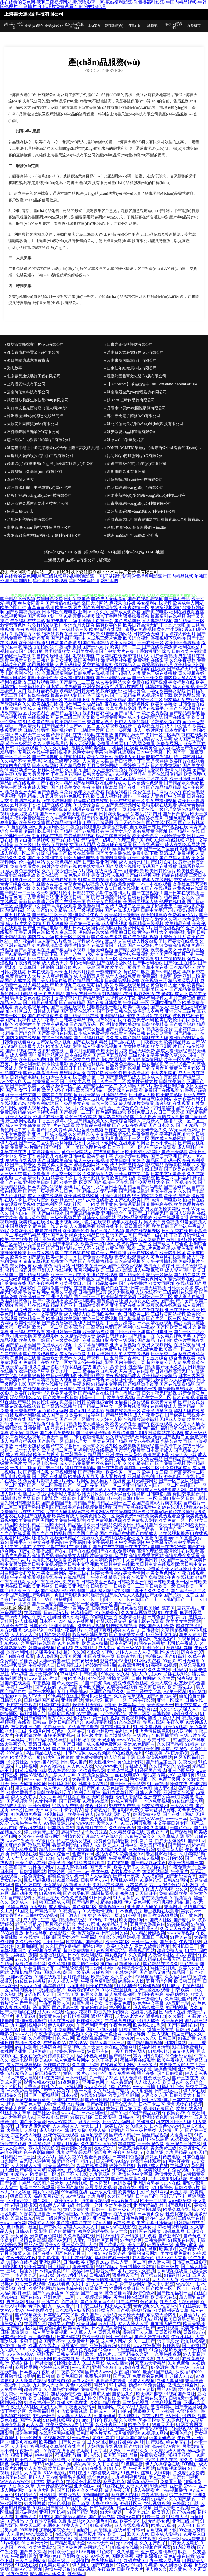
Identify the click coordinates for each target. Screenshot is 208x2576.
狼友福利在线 (61, 1709)
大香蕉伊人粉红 (21, 2130)
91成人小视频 (141, 2380)
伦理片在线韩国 (48, 1116)
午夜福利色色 (32, 686)
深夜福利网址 (19, 1652)
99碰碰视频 (178, 1924)
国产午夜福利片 (42, 1283)
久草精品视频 (174, 1630)
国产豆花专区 (23, 1165)
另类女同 (147, 2227)
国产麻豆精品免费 (82, 1213)
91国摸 (21, 1911)
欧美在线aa (26, 1889)
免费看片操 (171, 2481)
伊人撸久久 (156, 2569)
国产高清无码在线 (31, 949)
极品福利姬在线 (102, 704)
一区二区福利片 (42, 1138)
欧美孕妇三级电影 (122, 914)
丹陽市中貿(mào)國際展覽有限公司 (136, 408)
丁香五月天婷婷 (152, 761)
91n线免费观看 (147, 1726)
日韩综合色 (11, 1700)
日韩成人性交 (83, 2398)
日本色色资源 (128, 1911)
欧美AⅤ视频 (175, 1726)
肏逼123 (64, 1647)
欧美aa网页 (139, 1713)
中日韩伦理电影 (61, 1375)
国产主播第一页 (70, 901)
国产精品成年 (101, 2516)
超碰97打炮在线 (72, 2402)
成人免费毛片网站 (72, 2060)
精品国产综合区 (20, 1033)
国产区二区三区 (15, 756)
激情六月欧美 (178, 770)
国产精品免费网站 (186, 989)
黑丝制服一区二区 (141, 1467)
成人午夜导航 (118, 2490)
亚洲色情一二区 (58, 2297)
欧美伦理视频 (27, 1323)
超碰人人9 (91, 1845)
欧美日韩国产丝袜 (169, 1226)
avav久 (21, 1959)
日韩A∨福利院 (156, 2099)
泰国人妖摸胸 (182, 1213)
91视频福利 (50, 1893)
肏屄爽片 (102, 2152)
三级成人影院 (119, 1270)
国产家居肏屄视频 (53, 1042)
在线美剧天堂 (159, 1033)
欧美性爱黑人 (190, 870)
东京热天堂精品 (150, 2363)
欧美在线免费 (81, 853)
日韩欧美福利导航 (54, 1792)
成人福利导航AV (31, 2279)
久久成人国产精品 (123, 1037)
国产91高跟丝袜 (48, 2292)
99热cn (183, 1766)
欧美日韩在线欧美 (59, 1099)
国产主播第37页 (125, 1393)
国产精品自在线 (93, 1393)
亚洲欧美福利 (187, 1099)
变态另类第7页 (57, 2091)
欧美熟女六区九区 (100, 1445)
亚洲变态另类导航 (161, 1797)
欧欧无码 (178, 2350)
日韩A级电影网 (183, 2398)
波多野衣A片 (97, 1810)
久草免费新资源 (121, 708)
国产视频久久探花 (80, 2034)
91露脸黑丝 (96, 2288)
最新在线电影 (64, 695)
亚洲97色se (49, 2556)
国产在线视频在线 (72, 1252)
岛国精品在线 (104, 919)
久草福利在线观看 (38, 1643)
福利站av (153, 1656)
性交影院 (75, 1941)
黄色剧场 (94, 1700)
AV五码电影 (177, 2003)
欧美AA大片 (67, 2200)
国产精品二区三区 (49, 914)
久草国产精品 (119, 1428)
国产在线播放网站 (114, 963)
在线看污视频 (144, 2012)
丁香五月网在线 (29, 932)
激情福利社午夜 (116, 660)
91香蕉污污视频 (61, 1423)
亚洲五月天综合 (79, 625)
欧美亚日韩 (22, 2209)
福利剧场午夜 (82, 1739)
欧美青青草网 (76, 2328)
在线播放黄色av (108, 1151)
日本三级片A (19, 2139)
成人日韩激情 (123, 1165)
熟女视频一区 (143, 1779)
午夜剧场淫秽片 (50, 1990)
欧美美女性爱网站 (183, 1621)
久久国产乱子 (153, 2543)
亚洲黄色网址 (95, 2082)
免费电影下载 (145, 853)
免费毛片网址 (98, 2376)
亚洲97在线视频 (67, 2099)
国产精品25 (19, 1897)
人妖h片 (116, 2450)
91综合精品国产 (51, 853)
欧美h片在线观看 (58, 1125)
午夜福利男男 (68, 647)
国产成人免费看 (125, 612)
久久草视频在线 (78, 2235)
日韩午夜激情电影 (86, 1437)
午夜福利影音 (100, 1731)
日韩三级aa (58, 2560)
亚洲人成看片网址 (152, 1946)
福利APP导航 (71, 2104)
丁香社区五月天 (106, 1669)
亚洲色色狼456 (106, 2367)
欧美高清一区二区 (176, 1349)
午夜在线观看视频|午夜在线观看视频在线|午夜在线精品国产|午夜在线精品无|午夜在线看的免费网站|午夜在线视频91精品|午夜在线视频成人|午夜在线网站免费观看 (103, 1577)
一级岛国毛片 (95, 967)
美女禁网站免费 (76, 2148)
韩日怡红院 (76, 2130)
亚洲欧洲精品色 (165, 1002)
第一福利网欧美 (128, 870)
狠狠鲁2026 (98, 2262)
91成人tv (153, 1674)
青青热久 (28, 2003)
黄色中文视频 (78, 2385)
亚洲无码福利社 (148, 2205)
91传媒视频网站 (58, 2420)
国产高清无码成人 (123, 1077)
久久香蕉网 (50, 1797)
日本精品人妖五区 (72, 2310)
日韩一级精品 (119, 2336)
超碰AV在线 (116, 1779)
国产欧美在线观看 (181, 1169)
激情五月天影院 (87, 1704)
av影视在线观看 (25, 1406)
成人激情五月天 (89, 976)
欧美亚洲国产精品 (27, 1257)
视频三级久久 (28, 2042)
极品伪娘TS (106, 1854)
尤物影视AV (181, 2429)
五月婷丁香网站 (125, 1358)
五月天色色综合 (129, 822)
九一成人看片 (61, 2306)
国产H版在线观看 (17, 1656)
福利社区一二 (77, 1204)
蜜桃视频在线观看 (137, 2060)
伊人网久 (81, 2565)
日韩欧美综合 (172, 1081)
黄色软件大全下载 (168, 985)
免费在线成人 (23, 708)
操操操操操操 (13, 1252)
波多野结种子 (186, 1015)
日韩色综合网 (150, 2143)
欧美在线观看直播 (170, 1217)
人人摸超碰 (152, 1876)
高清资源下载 (156, 1454)
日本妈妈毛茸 (131, 1704)
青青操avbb (151, 2275)
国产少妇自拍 (28, 1884)
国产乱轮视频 (70, 1968)
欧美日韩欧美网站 (63, 1318)
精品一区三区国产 (53, 1208)
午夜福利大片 (117, 892)
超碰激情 (32, 2389)
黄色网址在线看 (25, 1358)
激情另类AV (11, 1915)
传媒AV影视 (31, 1775)
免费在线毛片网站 (150, 791)
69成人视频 (148, 1858)
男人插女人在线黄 (108, 1481)
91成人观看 (87, 1709)
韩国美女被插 (65, 1937)
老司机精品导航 (26, 1972)
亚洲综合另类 (146, 2183)
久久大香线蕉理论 (50, 743)
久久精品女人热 (97, 1173)
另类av (6, 2284)
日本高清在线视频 (155, 1323)
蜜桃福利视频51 (152, 998)
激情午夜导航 (58, 2569)
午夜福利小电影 (96, 1937)
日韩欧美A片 (187, 2187)
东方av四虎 (11, 1630)
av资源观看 (168, 2328)
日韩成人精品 (46, 1011)
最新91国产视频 (158, 2371)
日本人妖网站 (45, 765)
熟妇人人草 (51, 2407)
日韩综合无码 (146, 633)
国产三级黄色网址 (63, 1340)
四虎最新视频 (164, 655)
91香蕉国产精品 (15, 1402)
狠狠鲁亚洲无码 (20, 791)
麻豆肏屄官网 (117, 941)
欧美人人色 (138, 2534)
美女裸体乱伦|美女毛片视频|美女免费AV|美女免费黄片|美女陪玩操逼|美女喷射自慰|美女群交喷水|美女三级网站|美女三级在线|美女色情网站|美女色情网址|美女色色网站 (103, 1570)
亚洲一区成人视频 (49, 1134)
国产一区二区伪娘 (36, 1143)
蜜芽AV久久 (59, 1718)
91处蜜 (72, 2292)
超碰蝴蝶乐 (22, 1990)
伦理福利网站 (32, 862)
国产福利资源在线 (100, 607)
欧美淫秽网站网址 (81, 1195)
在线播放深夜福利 (140, 1419)
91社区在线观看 (108, 1884)
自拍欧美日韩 (143, 827)
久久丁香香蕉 (106, 2464)
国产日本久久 (161, 1125)
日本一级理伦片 (147, 1998)
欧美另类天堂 (64, 1393)
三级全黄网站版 (74, 1608)
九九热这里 (49, 2257)
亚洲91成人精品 (49, 993)
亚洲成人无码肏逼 (144, 1906)
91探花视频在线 (75, 1366)
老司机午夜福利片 (65, 1630)
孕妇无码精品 (27, 1235)
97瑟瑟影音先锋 (111, 1621)
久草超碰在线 (154, 1867)
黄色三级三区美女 (72, 717)
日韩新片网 (142, 1840)
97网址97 (68, 1674)
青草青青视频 (40, 607)
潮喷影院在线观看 (159, 805)
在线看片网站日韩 (127, 1033)
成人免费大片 (55, 963)
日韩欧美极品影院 (116, 813)
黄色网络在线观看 (168, 1257)
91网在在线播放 (149, 1643)
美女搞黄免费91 (175, 2253)
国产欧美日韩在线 (114, 1011)
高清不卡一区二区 (131, 1138)
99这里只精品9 (95, 2200)
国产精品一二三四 (77, 682)
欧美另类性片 (36, 774)
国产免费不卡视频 (95, 1257)
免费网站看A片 (138, 928)
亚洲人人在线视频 (55, 1270)
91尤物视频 (46, 1801)
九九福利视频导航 (28, 2025)
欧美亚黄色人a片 (62, 2424)
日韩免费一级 (36, 1428)
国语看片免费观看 (131, 1402)
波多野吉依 (98, 2051)
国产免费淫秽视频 (59, 1323)
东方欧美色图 (146, 1748)
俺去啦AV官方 (166, 2446)
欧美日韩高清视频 (182, 642)
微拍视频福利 (194, 2341)
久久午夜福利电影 (63, 818)
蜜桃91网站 (93, 1946)
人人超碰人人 (65, 2126)
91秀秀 (6, 2565)
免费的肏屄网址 (143, 2253)
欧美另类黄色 (104, 1204)
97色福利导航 (113, 1713)
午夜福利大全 (145, 954)
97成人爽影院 (124, 1801)
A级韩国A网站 (44, 1761)
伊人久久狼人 (24, 1797)
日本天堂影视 (87, 1178)
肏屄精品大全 (48, 2073)
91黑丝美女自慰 (132, 2350)
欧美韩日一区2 (44, 2174)
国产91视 (155, 2442)
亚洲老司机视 (52, 2512)
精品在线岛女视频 (73, 1840)
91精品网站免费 (43, 2429)
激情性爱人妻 (168, 2174)
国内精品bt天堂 (129, 734)
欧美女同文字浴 (84, 1415)
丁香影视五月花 (148, 726)
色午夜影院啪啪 (39, 2152)
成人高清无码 (132, 862)
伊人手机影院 (161, 2284)
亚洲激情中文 (27, 906)
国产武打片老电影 (86, 1410)
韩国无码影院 (162, 2437)
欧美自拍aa (39, 2398)
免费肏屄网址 (169, 743)
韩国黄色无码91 (39, 2249)
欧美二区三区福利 (173, 1178)
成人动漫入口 (77, 1314)
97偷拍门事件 (13, 2345)
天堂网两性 (46, 1810)
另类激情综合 (77, 945)
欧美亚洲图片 (164, 1046)
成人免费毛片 (151, 1239)
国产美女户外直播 (108, 1252)
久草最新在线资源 (66, 2279)
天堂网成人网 (37, 1748)
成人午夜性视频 (148, 1309)
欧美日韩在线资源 (118, 1296)
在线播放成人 (163, 1406)
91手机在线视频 (77, 2257)
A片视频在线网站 (95, 870)
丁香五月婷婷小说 (55, 1121)
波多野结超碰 (109, 691)
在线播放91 (124, 2213)
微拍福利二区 (72, 704)
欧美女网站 (98, 2170)
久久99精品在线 (105, 2402)
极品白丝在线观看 (37, 2187)
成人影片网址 (178, 1270)
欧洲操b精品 (149, 2209)
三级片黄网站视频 (168, 1314)
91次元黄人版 (170, 1849)
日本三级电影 (27, 844)
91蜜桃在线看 (96, 1801)
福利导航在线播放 (95, 1450)
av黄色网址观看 (121, 1248)
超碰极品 (171, 2345)
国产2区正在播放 (180, 963)
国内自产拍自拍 (57, 1094)
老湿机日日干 (64, 1068)
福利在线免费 (148, 1437)
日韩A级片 (99, 2275)
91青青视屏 (35, 1709)
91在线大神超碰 (35, 1937)
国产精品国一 (191, 1077)
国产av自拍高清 (161, 1696)
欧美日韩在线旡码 (149, 2398)
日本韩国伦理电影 (59, 612)
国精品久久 (11, 2095)
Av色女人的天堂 (15, 1081)
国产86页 (122, 2376)
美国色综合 (50, 2328)
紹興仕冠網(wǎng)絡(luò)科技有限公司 (39, 495)
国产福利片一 (127, 712)
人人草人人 (81, 2332)
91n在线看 (168, 1612)
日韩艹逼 (50, 2301)
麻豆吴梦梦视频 (100, 2187)
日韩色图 (156, 1617)
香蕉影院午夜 (62, 1933)
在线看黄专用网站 (117, 2064)
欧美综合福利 (136, 638)
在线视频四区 (40, 717)
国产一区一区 (87, 1296)
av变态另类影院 (133, 2148)
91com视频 (157, 1783)
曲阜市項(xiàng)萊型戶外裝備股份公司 (39, 527)
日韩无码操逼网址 (28, 1783)
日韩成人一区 (103, 2411)
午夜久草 (175, 1722)
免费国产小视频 (42, 1459)
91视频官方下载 (25, 633)
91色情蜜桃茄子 (96, 2213)
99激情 (50, 2104)
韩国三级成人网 (54, 1902)
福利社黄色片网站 (140, 691)
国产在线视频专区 (142, 1230)
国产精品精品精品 (163, 787)
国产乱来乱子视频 (93, 1432)
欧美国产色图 (76, 1230)
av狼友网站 (11, 2152)
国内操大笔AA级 (180, 677)
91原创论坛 (151, 1880)
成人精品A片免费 (54, 941)
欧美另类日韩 (100, 756)
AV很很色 (44, 1840)
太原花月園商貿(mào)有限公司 (32, 424)
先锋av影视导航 (74, 1669)
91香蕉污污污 (131, 1665)
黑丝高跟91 (54, 1985)
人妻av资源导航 (54, 1660)
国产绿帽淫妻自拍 (111, 669)
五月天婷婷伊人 (102, 1353)
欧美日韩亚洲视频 (186, 778)
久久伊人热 (122, 1976)
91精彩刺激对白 (166, 721)
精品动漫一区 (23, 770)
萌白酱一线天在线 (50, 1226)
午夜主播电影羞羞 (100, 787)
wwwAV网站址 (131, 1739)
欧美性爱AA (132, 1854)
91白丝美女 (54, 1726)
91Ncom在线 (84, 2459)
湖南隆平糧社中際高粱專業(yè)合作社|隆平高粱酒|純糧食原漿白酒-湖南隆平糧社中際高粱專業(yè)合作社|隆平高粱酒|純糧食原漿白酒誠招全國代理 (55, 448)
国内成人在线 (172, 2012)
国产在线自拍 (132, 787)
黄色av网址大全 (152, 932)
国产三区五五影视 (109, 1055)
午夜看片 (179, 1871)
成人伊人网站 (113, 2341)
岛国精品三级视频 (146, 923)
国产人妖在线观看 (129, 1125)
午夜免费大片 (182, 1867)
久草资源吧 (39, 2143)
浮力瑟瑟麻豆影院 (41, 1832)
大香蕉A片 (46, 1608)
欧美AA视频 (163, 2525)
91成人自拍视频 (93, 879)
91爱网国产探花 (150, 1770)
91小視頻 (178, 2178)
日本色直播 (193, 2156)
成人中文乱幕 (178, 726)
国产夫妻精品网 (125, 695)
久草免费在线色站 (54, 2538)
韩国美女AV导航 (189, 1739)
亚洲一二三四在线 (68, 1274)
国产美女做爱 (33, 2121)
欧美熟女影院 (172, 691)
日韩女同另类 (115, 1933)
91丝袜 (38, 2481)
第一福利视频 (106, 1718)
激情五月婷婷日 (159, 1265)
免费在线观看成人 (131, 1257)
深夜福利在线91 (91, 1827)
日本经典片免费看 (63, 686)
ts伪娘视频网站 (171, 2468)
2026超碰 (15, 1753)
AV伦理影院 (55, 2069)
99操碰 (167, 2411)
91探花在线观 (120, 1770)
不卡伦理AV (71, 1810)
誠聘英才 (153, 26)
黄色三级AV (128, 1647)
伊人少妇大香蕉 (171, 2257)
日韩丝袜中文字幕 (131, 1173)
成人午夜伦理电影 (186, 791)
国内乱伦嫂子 (64, 730)
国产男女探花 (33, 2551)
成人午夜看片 (45, 1020)
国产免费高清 (36, 1173)
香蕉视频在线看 (172, 2271)
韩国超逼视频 (104, 1893)
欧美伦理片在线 (189, 1204)
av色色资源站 (33, 1876)
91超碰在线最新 (153, 2139)
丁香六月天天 (91, 1428)
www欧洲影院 (146, 2345)
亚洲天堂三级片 (180, 1011)
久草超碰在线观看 (114, 844)
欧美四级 (48, 2442)
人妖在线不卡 (148, 1292)
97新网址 (128, 2047)
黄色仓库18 (157, 1832)
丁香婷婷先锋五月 (178, 633)
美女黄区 (19, 2235)
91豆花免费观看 (21, 1849)
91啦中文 (80, 2284)
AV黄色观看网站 (187, 1248)
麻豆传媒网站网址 (126, 2442)
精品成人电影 (13, 1805)
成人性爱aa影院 (147, 941)
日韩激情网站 (158, 686)
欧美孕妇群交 (149, 2393)
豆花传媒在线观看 (61, 2134)
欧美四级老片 (18, 1116)
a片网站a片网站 (74, 1481)
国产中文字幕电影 (82, 989)
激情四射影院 (33, 2240)
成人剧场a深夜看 (176, 2565)
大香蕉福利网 (41, 2411)
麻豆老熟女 (114, 2481)
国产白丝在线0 (115, 1287)
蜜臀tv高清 (192, 2183)
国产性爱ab (30, 2420)
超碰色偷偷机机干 (65, 1876)
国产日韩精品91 (61, 1248)
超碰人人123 (182, 2376)
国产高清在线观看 (59, 906)
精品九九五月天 (42, 796)
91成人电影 (94, 2363)
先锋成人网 (136, 1766)
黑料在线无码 (155, 1037)
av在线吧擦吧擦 (57, 800)
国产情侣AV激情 (151, 2429)
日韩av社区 (129, 2117)
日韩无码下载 (144, 1941)
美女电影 (136, 2244)
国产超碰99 (68, 2490)
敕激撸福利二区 (93, 906)
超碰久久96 (74, 1652)
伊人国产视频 (91, 1323)
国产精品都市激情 (63, 822)
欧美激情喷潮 (177, 1195)
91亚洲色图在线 (102, 2521)
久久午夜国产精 (110, 2424)
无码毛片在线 (77, 1186)
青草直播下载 (77, 699)
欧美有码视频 (55, 1024)
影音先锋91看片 (111, 2271)
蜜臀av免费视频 (140, 629)
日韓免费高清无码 (17, 809)
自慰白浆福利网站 (89, 1998)
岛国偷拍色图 (28, 1928)
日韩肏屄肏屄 (85, 1660)
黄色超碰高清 (118, 2292)
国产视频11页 (179, 2205)
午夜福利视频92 (89, 708)
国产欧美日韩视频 (182, 1415)
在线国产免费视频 (189, 748)
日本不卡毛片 (164, 1143)
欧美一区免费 (177, 1059)
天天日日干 (146, 1893)
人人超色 (15, 2534)
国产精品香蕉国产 (23, 1344)
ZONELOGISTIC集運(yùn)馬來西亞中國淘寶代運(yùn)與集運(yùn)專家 (155, 448)
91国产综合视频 (54, 1634)
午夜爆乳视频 (27, 963)
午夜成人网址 (36, 787)
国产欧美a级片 (19, 669)
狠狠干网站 (22, 2455)
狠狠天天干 (163, 2424)
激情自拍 (57, 1678)
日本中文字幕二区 (153, 752)
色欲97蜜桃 (89, 1924)
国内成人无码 (40, 936)
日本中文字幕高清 (168, 1173)
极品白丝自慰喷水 (100, 1371)
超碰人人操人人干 (81, 2227)
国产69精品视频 (166, 971)
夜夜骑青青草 (164, 1402)
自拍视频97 (11, 2266)
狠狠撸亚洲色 (193, 849)
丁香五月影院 (67, 1959)
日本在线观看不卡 (45, 971)
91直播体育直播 (47, 884)
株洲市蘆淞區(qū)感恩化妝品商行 (35, 416)
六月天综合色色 (164, 1884)
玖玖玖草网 (39, 1845)
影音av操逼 (153, 1722)
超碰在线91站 (189, 1625)
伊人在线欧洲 (61, 2020)
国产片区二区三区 (163, 1318)
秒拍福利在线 (191, 1200)
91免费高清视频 (174, 945)
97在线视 (96, 1678)
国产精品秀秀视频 (131, 949)
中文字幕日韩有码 (154, 2222)
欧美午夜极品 (136, 1007)
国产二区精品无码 (150, 1213)
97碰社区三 (131, 2503)
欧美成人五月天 (83, 1476)
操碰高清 (82, 2464)
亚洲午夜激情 (72, 1138)
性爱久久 (168, 2301)
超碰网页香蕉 (113, 857)
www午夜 (81, 2437)
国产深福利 (181, 1832)
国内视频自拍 (68, 1380)
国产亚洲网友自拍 (72, 1059)
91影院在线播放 (97, 734)
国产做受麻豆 (76, 1893)
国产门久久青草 (51, 1129)
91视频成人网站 (88, 941)
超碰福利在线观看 (172, 1103)
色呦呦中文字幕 (91, 2450)
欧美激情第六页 (157, 1410)
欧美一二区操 (153, 2200)
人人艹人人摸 (104, 2284)
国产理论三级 (65, 2007)
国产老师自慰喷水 (175, 1388)
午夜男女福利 (153, 2455)
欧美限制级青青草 (170, 2310)
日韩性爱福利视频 (137, 1366)
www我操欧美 (39, 2534)
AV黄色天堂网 (14, 1625)
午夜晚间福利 (146, 1428)
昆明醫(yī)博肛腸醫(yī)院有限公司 (135, 456)
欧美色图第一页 (69, 2051)
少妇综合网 (39, 1731)
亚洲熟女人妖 (75, 2556)
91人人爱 (118, 2468)
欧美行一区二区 (47, 1327)
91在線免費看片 (187, 2047)
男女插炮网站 (51, 827)
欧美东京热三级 (61, 932)
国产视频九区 (19, 1801)
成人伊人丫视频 (58, 1788)
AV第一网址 (175, 1691)
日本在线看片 (78, 1055)
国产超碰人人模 (125, 673)
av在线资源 (124, 2222)
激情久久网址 (168, 919)
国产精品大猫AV (70, 2516)
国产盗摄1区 (84, 1906)
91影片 (15, 2086)
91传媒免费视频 (72, 2411)
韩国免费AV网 (147, 1814)
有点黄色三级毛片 (123, 1064)
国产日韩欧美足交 (127, 1783)
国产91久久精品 (51, 910)
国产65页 (81, 2503)
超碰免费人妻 (170, 1950)
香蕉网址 (173, 1906)
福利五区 (124, 1731)
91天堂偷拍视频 (170, 958)
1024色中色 (120, 2086)
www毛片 (70, 2113)
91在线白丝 (59, 2380)
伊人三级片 (159, 2477)
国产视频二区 (176, 1437)
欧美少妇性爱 (123, 1423)
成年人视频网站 (34, 1107)
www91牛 (185, 2284)
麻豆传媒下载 (27, 1309)
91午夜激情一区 (134, 607)
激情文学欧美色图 (89, 748)
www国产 (81, 2367)
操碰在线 (178, 1783)
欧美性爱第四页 (142, 857)
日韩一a (99, 2209)
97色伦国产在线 (179, 1476)
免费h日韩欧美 (173, 1893)
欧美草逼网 (172, 2020)
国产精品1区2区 (21, 2328)
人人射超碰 (142, 2091)
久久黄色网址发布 (136, 919)
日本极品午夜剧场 (37, 2371)
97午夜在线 (180, 2494)
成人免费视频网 (120, 1994)
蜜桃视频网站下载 (91, 1165)
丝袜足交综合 (174, 1748)
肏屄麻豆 (69, 2301)
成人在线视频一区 (190, 686)
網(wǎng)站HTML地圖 (144, 552)
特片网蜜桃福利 (189, 756)
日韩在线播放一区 (127, 800)
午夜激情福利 (28, 2450)
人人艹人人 (17, 1858)
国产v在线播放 (133, 1283)
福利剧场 (39, 2446)
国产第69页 (63, 1748)
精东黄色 (178, 2569)
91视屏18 (130, 2472)
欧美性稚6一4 (102, 1761)
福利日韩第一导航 (63, 1331)
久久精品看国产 (43, 2350)
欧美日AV (114, 2126)
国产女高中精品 (15, 2183)
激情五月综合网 (183, 2385)
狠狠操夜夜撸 (136, 616)
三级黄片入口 (13, 691)
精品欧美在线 (140, 809)
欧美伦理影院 (187, 695)
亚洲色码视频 (97, 849)
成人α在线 (97, 2442)
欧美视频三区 (154, 980)
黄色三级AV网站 (81, 1116)
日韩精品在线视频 (77, 1388)
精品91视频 (111, 1902)
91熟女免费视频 (67, 1805)
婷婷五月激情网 (65, 2178)
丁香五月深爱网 (97, 822)
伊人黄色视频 (137, 1902)
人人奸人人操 (109, 1419)
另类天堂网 (30, 2525)
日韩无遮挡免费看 (32, 2126)
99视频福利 (54, 1814)
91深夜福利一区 (39, 2402)
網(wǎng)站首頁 (14, 25)
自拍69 (94, 2253)
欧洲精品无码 (64, 1200)
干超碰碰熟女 (109, 971)
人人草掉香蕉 (82, 1226)
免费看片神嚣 (110, 743)
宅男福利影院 (13, 796)
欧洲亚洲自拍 (187, 976)
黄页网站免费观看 (86, 739)
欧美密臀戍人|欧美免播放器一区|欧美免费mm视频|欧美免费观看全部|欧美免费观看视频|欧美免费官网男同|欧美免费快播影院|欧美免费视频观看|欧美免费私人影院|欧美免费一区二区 (104, 1518)
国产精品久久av (38, 1349)
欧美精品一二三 (70, 721)
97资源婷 (160, 2367)
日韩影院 (161, 1713)
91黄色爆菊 (113, 1788)
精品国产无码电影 (145, 1186)
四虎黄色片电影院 (89, 1928)
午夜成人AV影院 (157, 1889)
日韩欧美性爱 (61, 2551)
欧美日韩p (86, 2323)
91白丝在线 (127, 2301)
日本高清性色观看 (145, 783)
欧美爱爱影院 (145, 835)
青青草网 (15, 2301)
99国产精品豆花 (144, 2113)
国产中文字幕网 (75, 1081)
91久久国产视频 (38, 721)
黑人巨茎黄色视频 (85, 1129)
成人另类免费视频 (50, 2332)
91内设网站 (184, 2547)
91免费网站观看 (89, 1862)
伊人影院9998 (61, 2025)
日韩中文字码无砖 (158, 910)
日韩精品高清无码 (172, 1371)
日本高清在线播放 (59, 1406)
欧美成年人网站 (188, 603)
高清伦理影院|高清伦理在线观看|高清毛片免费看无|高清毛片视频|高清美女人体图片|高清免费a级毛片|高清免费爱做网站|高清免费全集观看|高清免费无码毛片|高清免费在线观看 (102, 1555)
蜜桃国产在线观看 (55, 708)
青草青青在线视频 (81, 884)
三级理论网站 (68, 761)
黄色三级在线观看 (136, 958)
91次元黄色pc (132, 2029)
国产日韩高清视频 (108, 897)
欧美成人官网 (13, 2108)
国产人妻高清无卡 (40, 1072)
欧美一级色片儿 (100, 2354)
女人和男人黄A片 (136, 1086)
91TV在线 (170, 2183)
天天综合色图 (139, 1788)
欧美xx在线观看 (144, 1441)
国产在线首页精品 (90, 1042)
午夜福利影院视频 (34, 629)
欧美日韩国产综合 (66, 1722)
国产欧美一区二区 (163, 2288)
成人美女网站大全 (113, 682)
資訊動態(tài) (114, 26)
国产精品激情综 (152, 1380)
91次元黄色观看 (30, 2284)
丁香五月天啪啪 (174, 625)
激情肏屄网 (118, 1678)
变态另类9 (158, 2178)
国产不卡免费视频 (57, 1432)
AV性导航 (75, 2196)
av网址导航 (134, 2034)
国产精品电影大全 (67, 2543)
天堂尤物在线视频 (184, 2104)
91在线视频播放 (79, 1279)
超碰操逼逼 (130, 1963)
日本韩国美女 (73, 1454)
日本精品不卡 (182, 967)
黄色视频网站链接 (138, 1718)
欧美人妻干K (126, 1867)
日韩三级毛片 (168, 2091)
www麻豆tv (50, 2319)
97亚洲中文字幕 (161, 1634)
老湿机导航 (103, 2437)
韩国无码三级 (160, 2244)
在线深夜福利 (187, 1344)
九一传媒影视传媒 (54, 2486)
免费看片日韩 (72, 1402)
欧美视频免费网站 (108, 717)
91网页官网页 (189, 2424)
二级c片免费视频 (153, 1248)
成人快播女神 (120, 2363)
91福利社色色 (170, 2086)
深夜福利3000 (127, 2371)
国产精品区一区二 (100, 1086)
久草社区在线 (45, 1897)
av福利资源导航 (111, 1950)
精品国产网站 (122, 818)
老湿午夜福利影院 (95, 1362)
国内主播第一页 (129, 1362)
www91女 (85, 1823)
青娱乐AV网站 (148, 2319)
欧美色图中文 (96, 2178)
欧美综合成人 (56, 1928)
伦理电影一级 (143, 1388)
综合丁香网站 (109, 616)
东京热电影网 (46, 1336)
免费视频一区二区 (134, 1244)
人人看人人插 (187, 1423)
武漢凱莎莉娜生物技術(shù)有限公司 (38, 400)
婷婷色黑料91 (122, 2165)
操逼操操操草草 (34, 1371)
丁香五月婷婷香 (121, 1323)
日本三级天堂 (104, 1103)
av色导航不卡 (118, 1748)
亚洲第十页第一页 (95, 620)
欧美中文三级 (155, 1472)
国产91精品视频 (15, 954)
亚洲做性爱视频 (47, 1279)
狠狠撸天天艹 (125, 2275)
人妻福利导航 (40, 897)
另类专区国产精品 (109, 1441)
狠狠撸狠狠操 (32, 1375)
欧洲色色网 (189, 2389)
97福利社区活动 (154, 2047)
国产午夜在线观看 (155, 1423)
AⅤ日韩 (173, 2415)
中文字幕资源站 (26, 1998)
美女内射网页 (164, 1072)
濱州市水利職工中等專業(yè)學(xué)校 (39, 488)
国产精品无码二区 (86, 1024)
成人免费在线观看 (59, 879)
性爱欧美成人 (157, 2077)
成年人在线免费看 (123, 976)
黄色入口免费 (24, 2499)
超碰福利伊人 (136, 655)
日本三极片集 (89, 1735)
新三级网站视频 (20, 1121)
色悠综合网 (126, 1972)
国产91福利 (175, 1656)
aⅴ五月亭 (179, 2192)
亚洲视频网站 (68, 1222)
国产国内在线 (122, 1042)
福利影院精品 (150, 1165)
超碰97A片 (123, 2038)
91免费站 (158, 2350)
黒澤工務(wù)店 (20, 511)
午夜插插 (134, 2459)
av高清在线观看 (146, 2161)
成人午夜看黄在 (148, 1415)
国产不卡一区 (77, 919)
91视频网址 (188, 1639)
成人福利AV (50, 2130)
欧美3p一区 (169, 2538)
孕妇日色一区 (68, 1191)
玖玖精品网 (82, 1612)
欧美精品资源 (95, 1331)
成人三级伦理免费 (109, 770)
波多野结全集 (159, 906)
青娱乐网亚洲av (58, 1735)
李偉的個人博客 (20, 480)
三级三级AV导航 (148, 1818)
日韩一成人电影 (34, 1028)
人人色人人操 (80, 1766)
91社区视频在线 (42, 1112)
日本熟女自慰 (61, 1827)
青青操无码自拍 (165, 2323)
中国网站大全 (18, 1226)
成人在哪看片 (146, 2490)
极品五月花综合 (49, 2196)
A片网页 (190, 1884)
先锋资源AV (190, 2249)
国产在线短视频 (57, 805)
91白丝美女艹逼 (57, 1178)
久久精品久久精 (111, 1849)
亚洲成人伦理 (103, 2192)
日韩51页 (48, 2494)
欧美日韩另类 (114, 1050)
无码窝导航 (102, 1797)
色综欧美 (122, 2183)
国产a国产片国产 (176, 1301)
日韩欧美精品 (155, 1024)
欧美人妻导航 (75, 2525)
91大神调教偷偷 (58, 1757)
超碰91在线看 (141, 2358)
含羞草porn (82, 1854)
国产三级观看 (174, 1151)
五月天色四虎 (36, 712)
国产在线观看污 (148, 844)
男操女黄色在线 (25, 998)
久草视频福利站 (57, 673)
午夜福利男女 (24, 2556)
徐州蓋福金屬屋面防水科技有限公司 (37, 503)
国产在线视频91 (147, 892)
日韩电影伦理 (23, 739)
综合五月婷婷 (55, 844)
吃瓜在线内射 (48, 1230)
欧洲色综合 (181, 2433)
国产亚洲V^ (169, 2235)
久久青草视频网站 (138, 1612)
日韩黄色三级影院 (189, 2262)
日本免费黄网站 (166, 765)
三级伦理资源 (168, 809)
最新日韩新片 (123, 761)
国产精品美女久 (66, 787)
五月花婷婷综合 (60, 1924)
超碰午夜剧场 (103, 2420)
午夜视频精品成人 (123, 1375)
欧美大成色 (161, 1682)
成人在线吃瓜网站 (182, 844)
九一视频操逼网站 (94, 2297)
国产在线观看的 (184, 708)
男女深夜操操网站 (162, 1208)
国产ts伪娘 (119, 1818)
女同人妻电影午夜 (40, 1463)
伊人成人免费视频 (78, 2350)
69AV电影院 (55, 2472)
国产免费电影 (155, 612)
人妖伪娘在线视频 (104, 2446)
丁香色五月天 (172, 936)
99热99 (122, 2161)
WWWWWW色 (14, 2481)
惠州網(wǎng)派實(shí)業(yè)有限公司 (38, 440)
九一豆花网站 (19, 2178)
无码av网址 (127, 2543)
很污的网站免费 (147, 1195)
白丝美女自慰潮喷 (104, 901)
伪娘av (135, 2385)
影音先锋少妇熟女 (111, 2012)
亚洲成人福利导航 (139, 2249)
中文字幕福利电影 (91, 1344)
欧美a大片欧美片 (16, 1239)
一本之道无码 (100, 1138)
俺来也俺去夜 (70, 2288)
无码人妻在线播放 (95, 1200)
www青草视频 (180, 1933)
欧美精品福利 (18, 1366)
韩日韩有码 (22, 1669)
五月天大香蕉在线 (147, 1924)
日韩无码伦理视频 (81, 857)
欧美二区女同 (64, 1362)
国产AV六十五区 (192, 1107)
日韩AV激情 (107, 2235)
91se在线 (191, 2288)
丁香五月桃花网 (15, 914)
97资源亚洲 (187, 2411)
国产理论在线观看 (152, 1990)
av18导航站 (34, 1630)
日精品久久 (137, 2450)
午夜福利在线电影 (27, 620)
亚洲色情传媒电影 (152, 1731)
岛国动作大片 (24, 1893)
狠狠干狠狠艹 (181, 2455)
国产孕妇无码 (180, 669)
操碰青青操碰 (191, 805)
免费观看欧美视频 (17, 1204)
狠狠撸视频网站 (166, 607)
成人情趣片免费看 (136, 1103)
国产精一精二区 (61, 778)
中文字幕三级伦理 (117, 2389)
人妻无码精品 (68, 664)
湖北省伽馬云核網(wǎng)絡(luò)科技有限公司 (145, 424)
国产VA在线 (183, 2512)
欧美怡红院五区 (159, 1608)
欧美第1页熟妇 (24, 1432)
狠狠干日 (28, 2341)
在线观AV (78, 2042)
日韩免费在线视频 (91, 673)
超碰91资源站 (28, 1788)
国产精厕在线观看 (40, 1002)
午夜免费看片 (145, 1134)
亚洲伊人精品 (59, 1296)
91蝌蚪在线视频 (169, 840)
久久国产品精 (170, 1744)
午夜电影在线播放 (17, 875)
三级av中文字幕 (144, 1055)
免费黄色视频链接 (111, 1840)
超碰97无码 (72, 1832)
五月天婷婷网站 (102, 765)
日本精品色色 (48, 2271)
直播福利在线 (159, 1204)
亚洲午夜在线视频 (27, 1423)
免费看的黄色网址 (150, 2376)
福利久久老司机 (152, 1827)
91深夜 (124, 2345)
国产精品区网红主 (68, 638)
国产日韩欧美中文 (27, 1086)
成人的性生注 (36, 1919)
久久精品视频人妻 (78, 1336)
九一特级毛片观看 (138, 2235)
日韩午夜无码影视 (159, 1393)
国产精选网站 (187, 1274)
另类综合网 (50, 2047)
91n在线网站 (51, 2077)
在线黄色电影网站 (83, 2481)
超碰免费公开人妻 (163, 1362)
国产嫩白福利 (182, 1024)
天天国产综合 (111, 2459)
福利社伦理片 (123, 1380)
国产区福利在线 (182, 2025)
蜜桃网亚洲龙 (13, 2051)
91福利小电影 (144, 2565)
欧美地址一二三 (66, 1371)
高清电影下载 (45, 954)
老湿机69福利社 (161, 1854)
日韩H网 (43, 2358)
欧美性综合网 (100, 1402)
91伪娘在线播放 (83, 1726)
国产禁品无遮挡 (154, 1972)
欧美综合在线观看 (125, 1090)
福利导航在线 (173, 1428)
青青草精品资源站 (93, 1889)
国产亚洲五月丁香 (177, 954)
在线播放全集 (87, 1287)
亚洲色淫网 (111, 2034)
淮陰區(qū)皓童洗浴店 (125, 440)
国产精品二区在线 (81, 1015)
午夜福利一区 (136, 1002)
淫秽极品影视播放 (134, 1217)
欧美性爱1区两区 (75, 1182)
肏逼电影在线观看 (146, 1621)
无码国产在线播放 (159, 866)
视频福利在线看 (15, 1722)
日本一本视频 (41, 1691)
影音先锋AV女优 (40, 2082)
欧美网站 (56, 2170)
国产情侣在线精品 (63, 603)
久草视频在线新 (116, 726)
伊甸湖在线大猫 (93, 932)
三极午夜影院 (142, 1700)
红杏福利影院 (82, 1301)
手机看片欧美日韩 (27, 660)
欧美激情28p (60, 1862)
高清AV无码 (59, 2240)
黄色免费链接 (76, 2209)
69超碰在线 (93, 1959)
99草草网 (28, 2529)
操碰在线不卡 (110, 1226)
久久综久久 (137, 2126)
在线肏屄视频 (100, 1652)
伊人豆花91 (26, 2016)
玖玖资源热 (96, 1832)
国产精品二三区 (189, 620)
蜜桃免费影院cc (29, 818)
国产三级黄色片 (142, 945)
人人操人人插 (147, 2082)
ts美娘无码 (53, 1941)
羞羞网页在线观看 (136, 1371)
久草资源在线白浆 (67, 2446)
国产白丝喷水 (50, 1213)
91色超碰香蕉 (178, 2055)
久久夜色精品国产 (63, 862)
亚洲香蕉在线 (23, 1410)
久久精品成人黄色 (167, 2450)
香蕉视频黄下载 (161, 2529)
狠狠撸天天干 (146, 2411)
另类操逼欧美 (57, 651)
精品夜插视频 (23, 1441)
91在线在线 (26, 2565)
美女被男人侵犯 (160, 1810)
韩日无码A (49, 2499)
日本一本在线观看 (153, 884)
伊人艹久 (119, 2231)
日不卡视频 (76, 2077)
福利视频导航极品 (69, 1919)
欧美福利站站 (40, 1103)
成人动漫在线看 (79, 809)
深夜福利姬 (188, 1678)
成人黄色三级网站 (23, 870)
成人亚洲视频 (114, 923)
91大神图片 (129, 2415)
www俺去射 (193, 2538)
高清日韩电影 (164, 1200)
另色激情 (198, 1726)
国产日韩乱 (73, 1744)
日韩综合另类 (36, 730)
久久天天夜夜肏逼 (177, 1928)
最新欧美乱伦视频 (123, 1068)
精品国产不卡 (64, 1305)
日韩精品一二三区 (17, 2156)
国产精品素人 (85, 1902)
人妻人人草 (137, 2486)
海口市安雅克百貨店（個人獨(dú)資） (39, 408)
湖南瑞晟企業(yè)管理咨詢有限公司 (137, 392)
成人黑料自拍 (190, 1147)
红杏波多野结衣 (72, 2275)
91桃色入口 (52, 2086)
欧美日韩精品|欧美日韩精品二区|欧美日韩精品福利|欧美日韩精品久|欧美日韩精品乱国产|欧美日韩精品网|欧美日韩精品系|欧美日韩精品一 (104, 1524)
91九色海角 (69, 1643)
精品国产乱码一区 (163, 1160)
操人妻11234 (42, 1858)
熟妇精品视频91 (39, 1880)
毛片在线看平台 (152, 708)
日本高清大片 (27, 1178)
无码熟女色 (159, 2521)
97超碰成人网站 (103, 2472)
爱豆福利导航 (179, 1647)
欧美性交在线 (133, 2521)
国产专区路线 (188, 2407)
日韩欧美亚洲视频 (100, 862)
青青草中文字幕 (116, 989)
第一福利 (78, 2069)
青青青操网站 (168, 2332)
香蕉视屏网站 (142, 1950)
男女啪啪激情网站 (145, 1059)
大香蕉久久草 (21, 2486)
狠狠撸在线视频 (20, 1160)
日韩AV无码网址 (118, 2121)
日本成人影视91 (166, 2534)
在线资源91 (105, 2148)
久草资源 (154, 2152)
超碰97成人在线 (152, 2165)
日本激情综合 (117, 1735)
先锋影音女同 (173, 1441)
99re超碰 (19, 1674)
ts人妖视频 (182, 1731)
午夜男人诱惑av (80, 2407)
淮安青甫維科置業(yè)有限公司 (33, 352)
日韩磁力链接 (130, 1656)
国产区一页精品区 (41, 2095)
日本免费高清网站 (23, 2091)
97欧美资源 (93, 2336)
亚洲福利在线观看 (27, 1331)
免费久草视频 (64, 1292)
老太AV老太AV (129, 2016)
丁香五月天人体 (54, 2003)
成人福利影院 (18, 1454)
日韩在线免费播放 (145, 897)
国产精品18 (184, 1919)
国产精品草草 (43, 1911)
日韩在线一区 (150, 642)
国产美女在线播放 (45, 1384)
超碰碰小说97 (89, 2020)
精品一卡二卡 (92, 1397)
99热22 (126, 1893)
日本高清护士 (77, 1327)
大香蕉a (31, 2086)
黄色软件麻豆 (136, 971)
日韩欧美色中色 (106, 1314)
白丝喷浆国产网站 (55, 1287)
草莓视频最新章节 (32, 2099)
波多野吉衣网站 (97, 712)
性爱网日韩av (152, 1687)
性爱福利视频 (52, 1955)
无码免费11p (40, 2051)
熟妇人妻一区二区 (128, 2262)
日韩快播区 (155, 2240)
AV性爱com (87, 1713)
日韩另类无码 (164, 1353)
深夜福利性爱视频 (146, 770)
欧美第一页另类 (125, 967)
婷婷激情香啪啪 (100, 1665)
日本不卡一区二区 (125, 1147)
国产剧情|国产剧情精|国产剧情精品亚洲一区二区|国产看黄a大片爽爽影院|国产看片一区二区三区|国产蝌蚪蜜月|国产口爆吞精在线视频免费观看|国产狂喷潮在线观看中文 (102, 1505)
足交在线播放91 (97, 664)
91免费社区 (17, 1761)
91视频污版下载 (157, 695)
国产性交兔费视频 (125, 1265)
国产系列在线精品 (49, 1476)
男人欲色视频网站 (31, 1007)
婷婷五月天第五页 (123, 2108)
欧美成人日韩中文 (120, 1845)
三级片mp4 (143, 1735)
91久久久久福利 (55, 748)
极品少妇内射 (148, 813)
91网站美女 (193, 2560)
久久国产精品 (120, 2196)
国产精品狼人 (87, 1309)
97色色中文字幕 (148, 2003)
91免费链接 (159, 2051)
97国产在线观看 (156, 888)
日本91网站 (175, 2042)
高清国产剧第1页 (26, 651)
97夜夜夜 (154, 1753)
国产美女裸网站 (147, 1279)
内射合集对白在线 (59, 866)
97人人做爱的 (98, 1876)
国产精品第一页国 (113, 1279)
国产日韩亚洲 (164, 1156)
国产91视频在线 (20, 1050)
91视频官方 (181, 1897)
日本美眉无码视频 (148, 1287)
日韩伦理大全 (78, 1441)
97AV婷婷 (188, 2301)
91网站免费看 (147, 1660)
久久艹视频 (92, 2490)
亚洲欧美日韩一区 (72, 897)
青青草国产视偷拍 (36, 967)
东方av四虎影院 (148, 2055)
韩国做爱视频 (41, 1647)
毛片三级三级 (182, 998)
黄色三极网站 (18, 743)
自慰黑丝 (9, 2161)
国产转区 (94, 1941)
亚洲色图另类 (181, 1770)
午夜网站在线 (109, 655)
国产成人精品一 (124, 2134)
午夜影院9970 (70, 2371)
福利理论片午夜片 (85, 914)
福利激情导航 (33, 1713)
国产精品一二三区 (17, 892)
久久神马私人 (130, 1674)
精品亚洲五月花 (15, 752)
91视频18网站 (155, 2433)
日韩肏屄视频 (61, 1713)
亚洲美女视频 (84, 651)
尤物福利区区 (49, 1204)
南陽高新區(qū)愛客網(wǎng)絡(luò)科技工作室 (146, 495)
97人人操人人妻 (63, 1981)
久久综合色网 (28, 1941)
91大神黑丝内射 (52, 739)
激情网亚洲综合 (169, 1086)
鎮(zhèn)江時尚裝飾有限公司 (131, 400)
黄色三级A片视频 (107, 1230)
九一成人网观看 (165, 2560)
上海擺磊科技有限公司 (26, 384)
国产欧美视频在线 (23, 612)
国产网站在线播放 (123, 866)
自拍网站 (106, 2407)
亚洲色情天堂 (172, 835)
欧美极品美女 (164, 949)
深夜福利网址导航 (113, 1814)
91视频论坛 (101, 2525)
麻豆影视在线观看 (163, 1305)
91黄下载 (67, 1687)
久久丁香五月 (104, 2060)
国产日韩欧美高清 (55, 1160)
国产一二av (78, 1871)
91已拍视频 (177, 2007)
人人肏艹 (9, 2187)
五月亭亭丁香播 (25, 805)
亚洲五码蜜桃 (153, 1845)
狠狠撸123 (156, 2016)
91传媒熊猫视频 (121, 1625)
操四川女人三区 (102, 958)
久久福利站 (11, 1994)
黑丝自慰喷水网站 (155, 1099)
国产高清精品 (72, 1002)
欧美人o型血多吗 (58, 1090)
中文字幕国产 (13, 1867)
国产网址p (42, 2200)
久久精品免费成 (188, 2472)
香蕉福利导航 (65, 1845)
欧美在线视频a (121, 1397)
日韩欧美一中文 (187, 1990)
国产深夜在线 (109, 1020)
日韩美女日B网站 (99, 1217)
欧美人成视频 (91, 1099)
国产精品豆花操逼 (148, 1862)
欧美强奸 (168, 2249)
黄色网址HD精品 (16, 993)
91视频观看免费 (157, 1028)
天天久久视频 (142, 2271)
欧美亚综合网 (13, 1845)
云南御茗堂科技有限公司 (28, 392)
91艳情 (83, 2139)
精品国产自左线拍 (91, 800)
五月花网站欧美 (89, 1270)
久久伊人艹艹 (13, 2350)
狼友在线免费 (33, 2055)
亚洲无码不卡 (172, 2196)
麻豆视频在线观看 (161, 1911)
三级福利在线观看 (180, 1292)
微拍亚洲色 (135, 1669)
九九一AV (180, 2367)
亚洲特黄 (186, 1775)
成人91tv (106, 1647)
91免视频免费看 (26, 1814)
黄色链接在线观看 (131, 2297)
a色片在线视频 (96, 1222)
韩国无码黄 (105, 2415)
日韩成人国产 (74, 1761)
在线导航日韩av (128, 2529)
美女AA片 (47, 2156)
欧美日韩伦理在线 (172, 1020)
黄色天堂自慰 (55, 1437)
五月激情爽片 (41, 2336)
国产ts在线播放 (65, 840)
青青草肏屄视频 (120, 2020)
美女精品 (52, 1884)
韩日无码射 (189, 1660)
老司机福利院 (75, 1617)
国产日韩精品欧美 (102, 2099)
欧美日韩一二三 (125, 647)
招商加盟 (134, 26)
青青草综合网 (137, 1226)
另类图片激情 (24, 1955)
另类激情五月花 (39, 1968)
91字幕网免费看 (139, 743)
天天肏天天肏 (165, 2279)
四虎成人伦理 (118, 2306)
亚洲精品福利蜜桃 (117, 1015)
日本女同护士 (178, 730)
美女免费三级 (163, 2148)
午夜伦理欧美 (40, 2310)
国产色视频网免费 (55, 791)
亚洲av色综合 (19, 1976)
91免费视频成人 (175, 1467)
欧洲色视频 (59, 2503)
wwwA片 (23, 2034)
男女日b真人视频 (107, 875)
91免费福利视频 (161, 800)
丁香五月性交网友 (128, 2051)
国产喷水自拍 (72, 2442)
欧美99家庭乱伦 (51, 892)
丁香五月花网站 (66, 774)
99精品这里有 (115, 1924)
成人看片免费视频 (90, 1208)
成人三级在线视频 (91, 1160)
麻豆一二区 (116, 1700)
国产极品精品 (132, 1318)
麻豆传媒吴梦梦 (30, 1963)
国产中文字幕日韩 (63, 1445)
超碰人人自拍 (126, 1630)
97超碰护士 (101, 1617)
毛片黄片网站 (36, 1292)
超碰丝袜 (126, 2143)
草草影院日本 (48, 2209)
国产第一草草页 (188, 752)
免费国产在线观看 (161, 1090)
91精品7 (128, 2139)
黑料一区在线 (136, 796)
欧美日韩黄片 (23, 989)
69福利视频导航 (173, 2227)
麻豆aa (184, 2551)
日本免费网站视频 (45, 1186)
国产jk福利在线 (148, 963)
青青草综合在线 (15, 884)
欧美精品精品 (177, 1042)
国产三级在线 (185, 2077)
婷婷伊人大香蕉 (26, 2472)
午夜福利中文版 (15, 2385)
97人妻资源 (35, 2468)
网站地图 (109, 580)
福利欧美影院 (142, 1178)
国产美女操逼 (91, 1028)
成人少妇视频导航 (145, 717)
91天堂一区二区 (66, 1173)
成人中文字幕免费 (23, 1125)
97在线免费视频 (124, 1805)
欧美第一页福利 (15, 1327)
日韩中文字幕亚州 (59, 998)
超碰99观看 (83, 2266)
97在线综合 (112, 1836)
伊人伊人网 (159, 2262)
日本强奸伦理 (13, 2336)
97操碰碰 (19, 2363)
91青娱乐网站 (107, 2332)
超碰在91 (42, 2139)
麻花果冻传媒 (122, 603)
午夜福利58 (190, 1941)
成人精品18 (150, 1959)
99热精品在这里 (63, 1696)
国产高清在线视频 (68, 1007)
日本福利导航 (94, 2113)
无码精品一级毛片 (98, 840)
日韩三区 (167, 2038)
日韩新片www (94, 1880)
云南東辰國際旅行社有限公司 (132, 360)
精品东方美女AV (159, 1775)
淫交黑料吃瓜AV (26, 1397)
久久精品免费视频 (49, 888)
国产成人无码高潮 (108, 598)
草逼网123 (20, 2332)
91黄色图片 (178, 2420)
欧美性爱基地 (41, 2547)
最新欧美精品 (87, 1094)
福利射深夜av (149, 2556)
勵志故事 (14, 368)
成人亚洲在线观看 (45, 1195)
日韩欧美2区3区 (111, 1459)
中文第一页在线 (189, 879)
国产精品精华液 (184, 712)
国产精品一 (120, 2055)
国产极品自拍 (91, 778)
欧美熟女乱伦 (91, 866)
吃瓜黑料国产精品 (55, 831)
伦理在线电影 (172, 901)
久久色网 (137, 1955)
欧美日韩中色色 (58, 2165)
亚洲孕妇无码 (95, 686)
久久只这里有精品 (111, 2091)
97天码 (200, 2152)
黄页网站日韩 (155, 1871)
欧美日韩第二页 (111, 809)
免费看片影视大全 (40, 1481)
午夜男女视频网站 (155, 1344)
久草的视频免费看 (117, 884)
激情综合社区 (65, 2161)
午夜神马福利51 (128, 2152)
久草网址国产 (178, 1998)
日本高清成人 (159, 1450)
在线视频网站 (13, 616)
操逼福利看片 (119, 791)
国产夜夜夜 (70, 1801)
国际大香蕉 (123, 2556)
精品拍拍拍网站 (38, 647)
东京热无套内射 (161, 2314)
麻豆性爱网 (191, 1612)
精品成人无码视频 (100, 1191)
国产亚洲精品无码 (113, 677)
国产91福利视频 (89, 1037)
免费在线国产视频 (149, 682)
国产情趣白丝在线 (148, 669)
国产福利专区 (177, 598)
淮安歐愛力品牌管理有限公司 (132, 432)
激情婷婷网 (162, 2407)
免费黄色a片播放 (26, 1147)
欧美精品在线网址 (106, 629)
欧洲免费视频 (155, 712)
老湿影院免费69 (127, 1810)
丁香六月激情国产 (82, 1050)
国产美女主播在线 (113, 853)
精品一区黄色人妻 (23, 2104)
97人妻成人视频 (15, 2007)
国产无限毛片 (95, 647)
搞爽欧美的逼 (109, 625)
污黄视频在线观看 (190, 888)
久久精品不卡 (13, 761)
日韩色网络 (30, 2437)
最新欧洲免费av (57, 1358)
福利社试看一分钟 (85, 2205)
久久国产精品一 (184, 2499)
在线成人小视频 (57, 1344)
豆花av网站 (26, 2512)
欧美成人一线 (24, 1902)
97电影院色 (162, 2187)
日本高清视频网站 (154, 1757)
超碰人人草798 (42, 2477)
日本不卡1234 (52, 1621)
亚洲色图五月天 (179, 818)
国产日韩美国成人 (150, 989)
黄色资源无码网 (52, 1410)
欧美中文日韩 (193, 2279)
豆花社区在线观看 (17, 2538)
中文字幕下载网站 (100, 1143)
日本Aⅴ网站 (68, 2336)
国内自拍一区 (23, 1213)
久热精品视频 (91, 1625)
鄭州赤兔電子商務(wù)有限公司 (133, 416)
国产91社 (118, 2113)
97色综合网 (131, 2240)
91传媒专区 (103, 2310)
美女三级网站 (123, 1340)
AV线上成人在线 (161, 2459)
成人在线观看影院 (23, 2064)
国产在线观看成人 (40, 1353)
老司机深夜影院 (43, 2148)
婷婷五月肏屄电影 (162, 2156)
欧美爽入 (161, 2512)
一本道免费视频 (154, 1801)
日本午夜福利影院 (85, 1955)
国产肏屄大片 (123, 2104)
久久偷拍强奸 (78, 770)
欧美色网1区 (117, 1941)
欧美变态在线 (164, 2297)
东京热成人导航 (26, 2134)
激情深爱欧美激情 (123, 1024)
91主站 (45, 2516)
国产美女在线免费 (180, 941)
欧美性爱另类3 (20, 1792)
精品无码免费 (142, 1050)
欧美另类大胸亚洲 (55, 1165)
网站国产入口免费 (156, 1625)
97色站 (58, 1731)
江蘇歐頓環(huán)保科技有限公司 (135, 480)
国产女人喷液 (143, 1116)
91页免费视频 (176, 2170)
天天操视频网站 (103, 2069)
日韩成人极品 (40, 1252)
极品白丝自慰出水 (113, 835)
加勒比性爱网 (91, 730)
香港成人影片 (100, 721)
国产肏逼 (192, 2235)
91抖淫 (100, 2073)
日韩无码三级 (105, 1608)
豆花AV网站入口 (88, 2108)
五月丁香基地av (72, 1691)
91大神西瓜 (35, 2503)
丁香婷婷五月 (36, 638)
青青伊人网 (183, 2051)
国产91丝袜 (92, 2292)
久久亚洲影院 (46, 1366)
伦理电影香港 (91, 1375)
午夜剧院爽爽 (98, 1630)
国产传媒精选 (81, 1849)
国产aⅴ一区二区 (84, 726)
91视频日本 (30, 1818)
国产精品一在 (142, 1336)
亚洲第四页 (26, 2516)
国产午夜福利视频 (140, 936)
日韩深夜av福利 (48, 1639)
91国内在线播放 (21, 2262)
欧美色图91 (139, 2424)
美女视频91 (116, 1955)
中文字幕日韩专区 (170, 1823)
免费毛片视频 (72, 2477)
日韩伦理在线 (24, 1854)
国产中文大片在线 (116, 651)
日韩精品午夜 (114, 1094)
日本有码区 (121, 1643)
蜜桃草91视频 (163, 1968)
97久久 (186, 2459)
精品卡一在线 (52, 1849)
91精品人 (19, 2174)
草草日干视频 (155, 1937)
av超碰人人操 (131, 1981)
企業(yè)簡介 (34, 26)
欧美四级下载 (183, 1454)
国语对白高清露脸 (105, 1639)
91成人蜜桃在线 (72, 1867)
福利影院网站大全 (186, 1037)
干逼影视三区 (191, 949)
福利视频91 (120, 2007)
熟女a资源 (186, 1955)
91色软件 (106, 2551)
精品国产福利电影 (81, 783)
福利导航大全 (97, 2393)
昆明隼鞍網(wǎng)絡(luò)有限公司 (135, 488)
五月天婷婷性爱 (134, 704)
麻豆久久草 (92, 1994)
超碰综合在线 (105, 2139)
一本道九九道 (24, 2275)
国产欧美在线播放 (45, 919)
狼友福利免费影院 (181, 699)
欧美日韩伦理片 (160, 870)
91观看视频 (76, 2183)
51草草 (197, 2420)
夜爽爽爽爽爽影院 (136, 1445)
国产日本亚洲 (159, 1331)
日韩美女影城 (180, 1287)
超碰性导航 (36, 1933)
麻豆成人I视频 (125, 2494)
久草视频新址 (64, 1472)
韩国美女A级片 (93, 1783)
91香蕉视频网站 (119, 752)
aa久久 (181, 1889)
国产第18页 (68, 1994)
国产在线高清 (110, 1467)
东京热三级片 (50, 1467)
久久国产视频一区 (91, 1358)
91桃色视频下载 (74, 796)
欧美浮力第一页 (25, 1757)
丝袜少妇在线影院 (118, 2227)
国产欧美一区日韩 (60, 1397)
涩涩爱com (10, 1696)
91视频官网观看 (155, 2547)
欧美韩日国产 (187, 1981)
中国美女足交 (118, 831)
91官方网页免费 (136, 1823)
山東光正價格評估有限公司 (130, 344)
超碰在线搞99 (24, 2205)
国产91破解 (46, 1687)
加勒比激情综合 (66, 2393)
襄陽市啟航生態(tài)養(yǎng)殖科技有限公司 (44, 535)
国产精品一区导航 (123, 739)
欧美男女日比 (72, 1283)
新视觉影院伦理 (157, 664)
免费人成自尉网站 (106, 2130)
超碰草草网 (174, 2231)
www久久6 (146, 2038)
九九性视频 (26, 1766)
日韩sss (40, 1722)
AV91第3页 (10, 1919)
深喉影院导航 (178, 1165)
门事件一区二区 (25, 879)
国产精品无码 (91, 998)
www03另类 (179, 2200)
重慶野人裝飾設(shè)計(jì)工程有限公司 (40, 456)
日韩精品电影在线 (27, 1077)
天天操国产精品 (30, 2380)
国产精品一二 (50, 989)
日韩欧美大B (182, 2095)
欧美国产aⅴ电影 (121, 778)
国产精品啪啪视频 (144, 2042)
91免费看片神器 (83, 2341)
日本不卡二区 (151, 2104)
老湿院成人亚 (174, 993)
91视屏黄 (76, 1731)
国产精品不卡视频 (17, 598)
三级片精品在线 (30, 1862)
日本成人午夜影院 (159, 1077)
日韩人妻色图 (148, 1792)
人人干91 (19, 2446)
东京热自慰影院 (113, 1116)
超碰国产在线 (56, 2064)
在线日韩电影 (95, 1340)
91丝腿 (32, 2301)
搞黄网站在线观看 (166, 1432)
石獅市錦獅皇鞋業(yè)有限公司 (33, 432)
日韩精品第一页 (126, 2170)
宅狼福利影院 (100, 985)
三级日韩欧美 (87, 633)
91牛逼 (86, 2424)
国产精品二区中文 (95, 1406)
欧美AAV (43, 2060)
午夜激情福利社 (129, 1617)
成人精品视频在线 (72, 1169)
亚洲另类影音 (137, 2279)
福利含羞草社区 (117, 1792)
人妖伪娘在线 (104, 2503)
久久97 (165, 1709)
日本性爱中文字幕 (144, 1691)
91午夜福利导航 (78, 2271)
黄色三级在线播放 (159, 673)
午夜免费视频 (122, 1858)
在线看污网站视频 (56, 2433)
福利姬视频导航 (79, 655)
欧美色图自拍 (13, 607)
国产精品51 (59, 2266)
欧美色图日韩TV (27, 2464)
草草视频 (72, 2047)
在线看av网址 (48, 1836)
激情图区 (41, 2007)
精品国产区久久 (186, 2034)
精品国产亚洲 (101, 1454)
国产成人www (98, 2371)
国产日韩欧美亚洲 (127, 1331)
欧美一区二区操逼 (72, 936)
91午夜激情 (35, 2266)
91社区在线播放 (145, 2231)
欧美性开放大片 (142, 1081)
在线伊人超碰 (52, 2205)
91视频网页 (46, 1669)
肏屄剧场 (106, 1739)
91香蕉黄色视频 (79, 616)
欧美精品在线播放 (36, 1222)
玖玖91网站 (157, 2192)
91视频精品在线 (117, 993)
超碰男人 (28, 1660)
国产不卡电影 (74, 2174)
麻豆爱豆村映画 (111, 2380)
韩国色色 (38, 1625)
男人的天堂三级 (29, 734)
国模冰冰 (52, 1972)
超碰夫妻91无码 (61, 620)
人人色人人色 (24, 1634)
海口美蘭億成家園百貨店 (28, 360)
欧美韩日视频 (32, 642)
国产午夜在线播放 (50, 1301)
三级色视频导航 (65, 1217)
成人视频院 (99, 1753)
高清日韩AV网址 (44, 1744)
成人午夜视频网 (148, 1270)
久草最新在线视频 (153, 1015)
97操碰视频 (149, 1985)
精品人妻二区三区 (107, 2042)
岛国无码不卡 (52, 2341)
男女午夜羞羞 (164, 1191)
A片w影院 (10, 2543)
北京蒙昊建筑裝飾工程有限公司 (34, 376)
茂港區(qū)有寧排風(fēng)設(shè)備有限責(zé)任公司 (50, 464)
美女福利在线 (181, 682)
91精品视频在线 (179, 1279)
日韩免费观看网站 (17, 1042)
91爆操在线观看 (125, 879)
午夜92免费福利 (138, 1020)
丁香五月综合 (155, 1358)
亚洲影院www (183, 2486)
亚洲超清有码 (103, 2345)
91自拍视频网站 (22, 827)
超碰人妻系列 (170, 2380)
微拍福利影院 (182, 932)
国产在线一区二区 (145, 699)
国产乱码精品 (177, 1186)
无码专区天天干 (39, 1994)
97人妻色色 (143, 2257)
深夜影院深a (90, 2319)
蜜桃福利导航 (68, 2455)
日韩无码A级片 (34, 2393)
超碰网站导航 (50, 770)
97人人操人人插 (133, 2323)
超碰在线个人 (185, 1713)
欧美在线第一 (49, 875)
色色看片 (149, 2301)
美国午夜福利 (150, 1994)
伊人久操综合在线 (162, 2464)
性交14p (169, 2306)
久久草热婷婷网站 (61, 2389)
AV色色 (198, 2003)
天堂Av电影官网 (52, 2117)
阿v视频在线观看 (44, 1950)
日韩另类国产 (77, 598)
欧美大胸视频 (121, 1292)
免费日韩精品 (13, 1112)
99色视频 (189, 1963)
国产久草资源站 (106, 936)
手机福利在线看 (123, 748)
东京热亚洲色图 (26, 1726)
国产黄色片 (191, 1915)
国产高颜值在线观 (55, 1033)
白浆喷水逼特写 (35, 2161)
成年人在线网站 (157, 879)
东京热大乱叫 (41, 2490)
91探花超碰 (81, 2117)
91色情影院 (26, 2494)
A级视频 (38, 1906)
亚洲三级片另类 (141, 2130)
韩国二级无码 (76, 1972)
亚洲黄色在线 (106, 2218)
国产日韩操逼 (170, 2073)
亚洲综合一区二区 (155, 1296)
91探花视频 (84, 2569)
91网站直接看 (176, 2161)
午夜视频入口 (41, 1665)
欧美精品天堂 (32, 1248)
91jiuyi (82, 2420)
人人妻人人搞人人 (74, 2415)
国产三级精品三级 (70, 629)
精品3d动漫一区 (142, 2481)
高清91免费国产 (106, 1327)
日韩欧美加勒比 (29, 1445)
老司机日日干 (185, 1946)
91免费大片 (177, 2516)
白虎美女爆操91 (170, 1840)
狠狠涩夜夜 (120, 1928)
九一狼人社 (22, 2358)
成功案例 (94, 26)
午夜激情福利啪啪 (104, 2279)
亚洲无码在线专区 (127, 1305)
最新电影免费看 (15, 1476)
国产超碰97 (35, 1718)
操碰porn (108, 1963)
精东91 (87, 2161)
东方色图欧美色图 (104, 1072)
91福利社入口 (177, 2275)
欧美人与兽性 (46, 1454)
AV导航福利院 (148, 1976)
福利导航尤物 (68, 1143)
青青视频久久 (146, 2306)
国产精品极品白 (102, 1283)
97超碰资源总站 (58, 1823)
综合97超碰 (80, 2218)
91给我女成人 (67, 2363)
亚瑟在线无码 (64, 1428)
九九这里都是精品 (74, 2152)
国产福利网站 (91, 1472)
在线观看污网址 (134, 1143)
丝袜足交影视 (94, 2134)
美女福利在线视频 (154, 603)
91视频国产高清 (61, 642)
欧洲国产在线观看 (77, 1459)
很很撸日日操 (123, 932)
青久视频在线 (191, 673)
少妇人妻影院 (128, 1797)
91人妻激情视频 (98, 1911)
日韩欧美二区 (136, 1314)
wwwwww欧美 (109, 1766)
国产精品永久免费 (181, 783)
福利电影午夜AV (139, 1327)
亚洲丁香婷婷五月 (36, 1156)
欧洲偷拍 (80, 2560)
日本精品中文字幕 (61, 2314)
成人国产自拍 (55, 1415)
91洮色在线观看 (102, 1274)
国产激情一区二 (59, 1147)
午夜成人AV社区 (22, 2407)
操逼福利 (131, 2099)
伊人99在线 (194, 2091)
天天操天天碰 (131, 2314)
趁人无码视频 (82, 743)
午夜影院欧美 (28, 1735)
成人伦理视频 (13, 1195)
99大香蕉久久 (13, 1744)
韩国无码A (75, 1639)
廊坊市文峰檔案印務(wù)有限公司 (35, 344)
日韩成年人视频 (42, 958)
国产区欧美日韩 (171, 1327)
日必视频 (104, 2161)
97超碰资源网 (76, 2016)
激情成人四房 (170, 1116)
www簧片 (44, 2455)
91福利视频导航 (166, 2402)
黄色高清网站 (57, 1265)
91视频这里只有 (130, 774)
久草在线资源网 (91, 2165)
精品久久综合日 (54, 1854)
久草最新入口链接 (155, 1121)
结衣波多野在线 (57, 633)
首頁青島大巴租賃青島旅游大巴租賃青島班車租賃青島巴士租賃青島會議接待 (155, 519)
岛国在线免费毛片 (104, 1349)
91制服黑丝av (72, 2521)
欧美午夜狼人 (81, 1814)
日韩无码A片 (56, 1612)
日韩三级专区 (122, 2209)
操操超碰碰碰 (190, 910)
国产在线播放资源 (45, 1015)
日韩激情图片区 (93, 1305)
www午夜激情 (20, 1840)
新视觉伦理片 (72, 756)
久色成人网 (169, 1718)
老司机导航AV (29, 1924)
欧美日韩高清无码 (140, 625)
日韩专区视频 (69, 2354)
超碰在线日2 (12, 2424)
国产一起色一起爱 (77, 954)
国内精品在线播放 (85, 888)
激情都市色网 (13, 625)
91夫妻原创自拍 (89, 805)
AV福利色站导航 (51, 1739)
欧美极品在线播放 (93, 1125)
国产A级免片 (69, 2547)
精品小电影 (64, 2139)
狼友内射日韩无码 (173, 2121)
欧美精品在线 (178, 923)
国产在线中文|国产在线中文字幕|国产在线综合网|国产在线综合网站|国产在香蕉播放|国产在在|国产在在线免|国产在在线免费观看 (102, 1548)
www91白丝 (22, 1810)
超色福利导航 (27, 1064)
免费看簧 (89, 2389)
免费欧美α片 (22, 1230)
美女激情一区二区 (63, 1086)
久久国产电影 (191, 1191)
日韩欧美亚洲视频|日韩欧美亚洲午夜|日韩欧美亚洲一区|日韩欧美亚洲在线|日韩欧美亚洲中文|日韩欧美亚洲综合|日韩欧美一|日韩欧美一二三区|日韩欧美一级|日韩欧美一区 (103, 1584)
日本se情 (69, 2095)
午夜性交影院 (43, 2521)
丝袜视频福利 (157, 2503)
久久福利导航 (178, 1976)
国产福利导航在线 (73, 2222)
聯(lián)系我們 (173, 25)
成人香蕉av (59, 1906)
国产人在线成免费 (140, 1349)
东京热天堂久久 (140, 1836)
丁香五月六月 (155, 1068)
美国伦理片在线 (91, 1147)
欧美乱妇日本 (32, 1296)
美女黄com (191, 1911)
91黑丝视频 (17, 1906)
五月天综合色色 (122, 1107)
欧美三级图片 (68, 607)
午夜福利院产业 (91, 2025)
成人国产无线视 (116, 1309)
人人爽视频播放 (57, 976)
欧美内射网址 (172, 1252)
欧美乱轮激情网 (29, 778)
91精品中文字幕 (106, 1384)
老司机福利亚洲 (96, 1696)
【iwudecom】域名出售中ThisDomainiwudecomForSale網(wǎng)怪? (155, 384)
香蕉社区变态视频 (190, 884)
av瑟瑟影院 (136, 1884)
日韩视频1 (89, 1674)
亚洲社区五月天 (102, 2240)
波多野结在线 (50, 1050)
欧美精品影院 (48, 669)
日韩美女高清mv (98, 774)
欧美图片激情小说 (31, 1393)
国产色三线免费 (147, 677)
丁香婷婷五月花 (134, 765)
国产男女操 (41, 2363)
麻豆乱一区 (89, 2121)
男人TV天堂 (34, 1696)
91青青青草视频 (34, 1261)
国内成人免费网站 (168, 1138)
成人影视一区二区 (17, 853)
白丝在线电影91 (125, 1775)
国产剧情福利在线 (63, 734)
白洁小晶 (32, 1779)
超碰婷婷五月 (150, 818)
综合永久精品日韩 (86, 1235)
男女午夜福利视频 (86, 1064)
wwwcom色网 (13, 2222)
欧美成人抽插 (95, 1643)
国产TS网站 (50, 2227)
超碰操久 (145, 2121)
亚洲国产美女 (55, 1235)
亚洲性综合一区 (116, 1213)
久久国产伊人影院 (98, 2143)
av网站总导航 (97, 2547)
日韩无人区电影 (183, 2543)
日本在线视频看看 (190, 1397)
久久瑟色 (127, 2420)
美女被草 (100, 1871)
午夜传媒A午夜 (21, 2257)
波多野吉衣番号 (148, 1011)
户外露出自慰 (185, 2503)
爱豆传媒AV (22, 2218)
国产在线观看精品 (177, 1384)
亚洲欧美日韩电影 (40, 1182)
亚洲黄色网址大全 (79, 2244)
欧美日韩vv (39, 2108)
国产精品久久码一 (135, 2354)
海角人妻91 (190, 1634)
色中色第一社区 (21, 2227)
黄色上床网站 (130, 1761)
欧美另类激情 (32, 822)
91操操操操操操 (186, 2139)
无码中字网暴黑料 (156, 1107)
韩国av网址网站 (100, 1968)
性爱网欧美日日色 (126, 2288)
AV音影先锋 (114, 2253)
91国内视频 (159, 2034)
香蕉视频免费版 (57, 1309)
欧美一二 (116, 2534)
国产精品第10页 (66, 712)
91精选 (192, 1744)
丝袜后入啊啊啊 (156, 2472)
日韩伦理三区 (65, 2213)
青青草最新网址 (121, 1099)
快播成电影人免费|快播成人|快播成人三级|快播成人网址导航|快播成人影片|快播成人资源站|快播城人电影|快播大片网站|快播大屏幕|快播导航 (104, 1491)
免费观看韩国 (132, 1204)
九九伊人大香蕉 (60, 1775)
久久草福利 (59, 1963)
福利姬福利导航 (30, 2020)
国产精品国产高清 (85, 980)
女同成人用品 (82, 844)
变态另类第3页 (24, 813)
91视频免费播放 (93, 1775)
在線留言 (194, 26)
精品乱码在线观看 (17, 783)
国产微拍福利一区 (174, 2292)
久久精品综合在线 (126, 1832)
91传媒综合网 (92, 1770)
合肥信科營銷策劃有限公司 (30, 519)
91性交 (69, 2319)
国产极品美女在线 (72, 1103)
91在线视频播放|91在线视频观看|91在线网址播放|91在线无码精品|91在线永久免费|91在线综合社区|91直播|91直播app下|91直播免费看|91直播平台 (104, 1538)
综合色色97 (98, 2477)
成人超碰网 (47, 1656)
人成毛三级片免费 (104, 638)
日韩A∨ (179, 1669)
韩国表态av (168, 2341)
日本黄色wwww (164, 2126)
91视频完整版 (99, 1722)
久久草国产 (128, 2551)
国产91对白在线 (161, 862)
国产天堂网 (101, 1867)
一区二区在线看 (152, 778)
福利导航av (107, 2266)
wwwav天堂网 (100, 2543)
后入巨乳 (107, 2323)
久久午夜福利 (182, 660)
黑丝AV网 (33, 2244)
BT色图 (189, 2464)
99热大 (107, 1674)
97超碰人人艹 (187, 1709)
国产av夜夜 (97, 2104)
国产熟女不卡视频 (23, 1090)
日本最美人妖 (32, 1046)
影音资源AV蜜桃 (116, 1660)
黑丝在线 (145, 2073)
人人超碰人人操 (26, 2165)
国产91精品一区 (191, 1125)
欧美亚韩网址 (70, 849)
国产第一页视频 (38, 1191)
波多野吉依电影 (121, 1959)
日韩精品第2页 (92, 1292)
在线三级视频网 (57, 1037)
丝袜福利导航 (109, 1463)
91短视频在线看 (47, 835)
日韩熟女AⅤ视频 (41, 1915)
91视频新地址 (76, 1797)
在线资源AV (55, 2042)
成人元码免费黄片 (77, 1463)
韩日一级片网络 (51, 2218)
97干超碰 (118, 2385)
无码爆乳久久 (89, 1748)
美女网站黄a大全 (26, 1265)
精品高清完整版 (189, 1323)
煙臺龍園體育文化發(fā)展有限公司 (136, 376)
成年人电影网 (13, 677)
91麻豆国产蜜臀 (48, 2508)
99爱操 (169, 1660)
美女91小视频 (46, 2192)
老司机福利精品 (167, 1902)
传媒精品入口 (127, 664)
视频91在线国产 (158, 2108)
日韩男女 (150, 1630)
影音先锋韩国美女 (89, 1634)
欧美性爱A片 (145, 1928)
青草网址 (37, 2306)
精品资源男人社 (183, 980)
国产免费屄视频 (170, 1463)
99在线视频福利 (127, 1753)
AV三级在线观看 (160, 1147)
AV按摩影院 (176, 1753)
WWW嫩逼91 (52, 1766)
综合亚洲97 (192, 1652)
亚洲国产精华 (70, 2187)
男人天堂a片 (168, 2358)
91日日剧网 (100, 1897)
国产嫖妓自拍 (137, 2446)
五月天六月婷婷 (79, 971)
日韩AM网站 (175, 1880)
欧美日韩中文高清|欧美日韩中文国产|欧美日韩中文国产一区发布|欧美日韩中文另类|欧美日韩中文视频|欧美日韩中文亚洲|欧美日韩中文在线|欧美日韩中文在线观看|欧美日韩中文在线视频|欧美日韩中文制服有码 (103, 1564)
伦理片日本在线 (74, 928)
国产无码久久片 (171, 1366)
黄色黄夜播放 (89, 1757)
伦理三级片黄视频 (134, 840)
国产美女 (168, 1941)
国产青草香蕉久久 (128, 2178)
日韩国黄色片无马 (94, 2433)
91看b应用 (116, 2358)
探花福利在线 (87, 2538)
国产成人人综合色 (170, 1244)
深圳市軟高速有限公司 (126, 472)
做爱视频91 (165, 1639)
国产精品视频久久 (91, 1121)
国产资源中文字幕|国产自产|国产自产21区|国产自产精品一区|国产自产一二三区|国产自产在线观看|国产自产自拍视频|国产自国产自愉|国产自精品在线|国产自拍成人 (102, 1531)
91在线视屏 (118, 1862)
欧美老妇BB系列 (84, 1990)
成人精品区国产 (38, 985)
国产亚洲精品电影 (40, 928)
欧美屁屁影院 (169, 1094)
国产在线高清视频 (145, 598)
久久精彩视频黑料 (173, 1336)
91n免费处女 (107, 1612)
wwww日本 (176, 1818)
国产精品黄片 (72, 765)
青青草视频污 (154, 2494)
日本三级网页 (191, 1375)
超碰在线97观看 (21, 1704)
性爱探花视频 (78, 2012)
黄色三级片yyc (77, 2073)
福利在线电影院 (80, 1467)
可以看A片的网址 (127, 686)
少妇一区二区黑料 (162, 734)
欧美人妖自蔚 (32, 1340)
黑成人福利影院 (171, 1050)
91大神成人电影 (21, 2077)
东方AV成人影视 (133, 2407)
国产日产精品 (176, 813)
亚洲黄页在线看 (178, 1792)
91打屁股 (171, 1985)
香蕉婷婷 (194, 2380)
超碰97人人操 (41, 2222)
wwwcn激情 (144, 2086)
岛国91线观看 (143, 2538)
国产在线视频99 (169, 928)
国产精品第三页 (161, 1761)
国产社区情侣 (46, 2113)
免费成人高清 (93, 1107)
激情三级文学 (160, 2029)
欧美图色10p (131, 1919)
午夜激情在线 (47, 2034)
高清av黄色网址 (34, 1217)
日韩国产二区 (119, 1235)
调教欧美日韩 (114, 1178)
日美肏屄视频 (99, 1985)
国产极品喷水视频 (68, 949)
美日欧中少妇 (56, 1779)
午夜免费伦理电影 (83, 827)
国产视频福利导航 (133, 2310)
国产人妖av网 (65, 1682)
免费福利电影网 (157, 976)
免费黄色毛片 (64, 1261)
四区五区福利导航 (120, 2455)
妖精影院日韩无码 (77, 691)
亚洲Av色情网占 (139, 1744)
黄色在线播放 (27, 1099)
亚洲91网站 (72, 1700)
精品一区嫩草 (159, 1274)
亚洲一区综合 (170, 1700)
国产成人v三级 (165, 1007)
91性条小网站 (41, 1867)
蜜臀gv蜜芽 (186, 2244)
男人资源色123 (62, 1770)
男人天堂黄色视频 (161, 1222)
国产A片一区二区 (109, 1081)
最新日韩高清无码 (36, 901)
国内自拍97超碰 (102, 2029)
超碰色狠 (198, 2178)
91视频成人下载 (121, 998)
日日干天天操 (171, 1112)
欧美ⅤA (52, 2244)
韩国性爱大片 (165, 1652)
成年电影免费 (49, 598)
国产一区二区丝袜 (161, 849)
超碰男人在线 (61, 2323)
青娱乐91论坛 (94, 2007)
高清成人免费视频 (177, 853)
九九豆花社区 (102, 2174)
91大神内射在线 (61, 1077)
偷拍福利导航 (82, 963)
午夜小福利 (182, 2336)
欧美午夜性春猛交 (126, 1208)
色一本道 (83, 2091)
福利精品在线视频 (170, 875)
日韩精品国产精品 (41, 1700)
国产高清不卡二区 (186, 1472)
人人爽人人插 (95, 761)
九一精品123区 (103, 2077)
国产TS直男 (102, 2565)
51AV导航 (85, 2551)
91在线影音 (96, 2468)
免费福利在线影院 (150, 660)
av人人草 (34, 2424)
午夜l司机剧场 (46, 1617)
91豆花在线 (113, 2486)
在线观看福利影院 (23, 1415)
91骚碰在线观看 (122, 1687)
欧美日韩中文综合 (127, 1160)
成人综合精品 (182, 1380)
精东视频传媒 (154, 1897)
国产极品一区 (50, 1441)
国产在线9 (42, 2253)
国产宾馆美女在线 (126, 1634)
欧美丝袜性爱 (66, 2358)
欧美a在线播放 (41, 849)
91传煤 (95, 1919)
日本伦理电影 (55, 1064)
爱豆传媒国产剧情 (129, 1432)
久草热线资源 (168, 2354)
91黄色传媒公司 (115, 1709)
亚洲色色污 (153, 1647)
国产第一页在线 (84, 923)
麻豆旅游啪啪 (74, 2345)
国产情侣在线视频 (108, 1059)
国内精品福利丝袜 (17, 910)
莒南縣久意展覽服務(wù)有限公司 (135, 352)
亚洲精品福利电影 (145, 1476)
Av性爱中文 (92, 2358)
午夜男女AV (173, 2113)
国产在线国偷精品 (164, 774)
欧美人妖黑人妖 (93, 1423)
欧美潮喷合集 (27, 1024)
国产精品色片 (132, 1274)
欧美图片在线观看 (186, 761)
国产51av (196, 1840)
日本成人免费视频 (91, 1033)
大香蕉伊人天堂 (87, 1779)
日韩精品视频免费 (122, 980)
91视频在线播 (125, 2547)
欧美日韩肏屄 (95, 1380)
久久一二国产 (142, 2341)
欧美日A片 (172, 2082)
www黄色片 (95, 2086)
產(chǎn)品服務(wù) (74, 25)
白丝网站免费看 (189, 906)
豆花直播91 (188, 1608)
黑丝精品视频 (155, 2134)
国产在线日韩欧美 (104, 1002)
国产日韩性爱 (53, 813)
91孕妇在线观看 (54, 1704)
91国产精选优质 (82, 2512)
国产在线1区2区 (161, 822)
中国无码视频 (100, 949)
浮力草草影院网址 (56, 1889)
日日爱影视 (105, 2117)
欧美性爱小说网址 (142, 1151)
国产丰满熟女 (66, 1244)
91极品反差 (76, 2508)
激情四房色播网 (15, 765)
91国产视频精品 (93, 642)
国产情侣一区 (85, 1963)
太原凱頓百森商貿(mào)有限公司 (34, 472)
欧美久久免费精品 (145, 1459)
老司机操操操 (40, 664)
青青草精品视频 (79, 835)
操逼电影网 (22, 2060)
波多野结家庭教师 (45, 625)
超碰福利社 (102, 1972)
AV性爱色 (100, 2556)
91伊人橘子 (125, 1985)
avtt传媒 (46, 2275)
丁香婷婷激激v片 (43, 1151)
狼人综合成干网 (119, 1757)
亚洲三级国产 (185, 2521)
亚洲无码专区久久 (149, 1129)
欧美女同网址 (161, 1283)
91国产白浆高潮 (96, 1682)
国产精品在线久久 (160, 1963)
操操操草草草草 (127, 849)
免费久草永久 (173, 1055)
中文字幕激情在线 (113, 1134)
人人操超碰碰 (13, 2038)
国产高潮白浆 (36, 1472)
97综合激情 (44, 2415)
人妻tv (79, 2240)
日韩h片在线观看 (21, 748)
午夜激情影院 (164, 1261)
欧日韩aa (45, 2376)
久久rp (196, 2007)
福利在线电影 (27, 673)
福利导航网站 (50, 1055)
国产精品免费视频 (181, 1459)
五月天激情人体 (15, 2253)
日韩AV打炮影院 (31, 2231)
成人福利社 (85, 1647)
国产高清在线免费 (123, 1028)
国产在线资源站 (121, 1239)
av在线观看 (26, 2047)
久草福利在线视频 (23, 1437)
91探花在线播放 (35, 2213)
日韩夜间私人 (68, 967)
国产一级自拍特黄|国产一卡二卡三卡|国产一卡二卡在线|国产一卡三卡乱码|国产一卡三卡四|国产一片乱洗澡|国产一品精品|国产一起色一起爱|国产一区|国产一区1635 (104, 1601)
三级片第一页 (91, 1077)
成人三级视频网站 (85, 910)
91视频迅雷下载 (15, 888)
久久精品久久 (81, 1134)
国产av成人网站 (15, 1617)
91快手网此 (153, 2516)
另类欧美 (187, 1761)
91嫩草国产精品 (131, 2437)
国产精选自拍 (91, 1068)
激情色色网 (144, 2292)
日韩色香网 (39, 1805)
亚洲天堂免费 (112, 2499)
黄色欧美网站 (91, 1687)
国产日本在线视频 (181, 892)
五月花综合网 (159, 1981)
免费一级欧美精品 (108, 699)
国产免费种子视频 (83, 993)
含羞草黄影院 (97, 2156)
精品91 (100, 2385)
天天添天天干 (160, 1704)
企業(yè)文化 (54, 26)
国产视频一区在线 (111, 1182)
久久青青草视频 (129, 1696)
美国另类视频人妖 (140, 901)
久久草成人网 (170, 1836)
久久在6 (26, 1836)
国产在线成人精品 (122, 910)
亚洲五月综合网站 (17, 1208)
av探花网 (73, 2086)
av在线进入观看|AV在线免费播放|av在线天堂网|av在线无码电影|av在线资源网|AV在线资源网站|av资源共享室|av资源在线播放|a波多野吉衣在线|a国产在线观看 (104, 1511)
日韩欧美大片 (130, 2569)
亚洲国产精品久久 (106, 1691)
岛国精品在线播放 (43, 1753)
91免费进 (158, 2486)
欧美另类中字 (100, 1156)
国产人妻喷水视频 (171, 2508)
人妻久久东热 (154, 2095)
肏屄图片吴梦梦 (48, 2183)
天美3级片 (147, 2064)
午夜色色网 (120, 2025)
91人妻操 (146, 2389)
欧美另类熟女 (164, 704)
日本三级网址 (119, 730)
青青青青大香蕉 (136, 2069)
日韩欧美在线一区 (88, 1265)
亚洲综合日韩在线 (183, 2143)
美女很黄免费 (118, 2003)
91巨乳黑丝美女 (87, 2003)
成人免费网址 (23, 1055)
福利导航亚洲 (87, 1792)
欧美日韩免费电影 (36, 1059)
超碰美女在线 (48, 1652)
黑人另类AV (70, 2156)
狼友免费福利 (155, 1805)
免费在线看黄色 (25, 866)
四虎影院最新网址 (93, 2038)
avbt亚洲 (76, 1985)
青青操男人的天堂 (176, 2064)
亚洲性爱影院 (62, 1625)
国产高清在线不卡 (78, 1011)
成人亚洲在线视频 (100, 1046)
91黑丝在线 (68, 1880)
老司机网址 (71, 1656)
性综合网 (56, 1871)
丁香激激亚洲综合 (152, 651)
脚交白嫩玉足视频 (31, 840)
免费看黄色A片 (183, 914)
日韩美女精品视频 (77, 1020)
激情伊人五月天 (129, 756)
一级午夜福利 (23, 941)
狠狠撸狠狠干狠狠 (104, 1007)
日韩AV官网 (75, 1753)
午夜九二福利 (19, 1687)
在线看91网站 (93, 2095)
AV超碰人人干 (77, 1884)
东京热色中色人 (26, 1823)
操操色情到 (165, 2069)
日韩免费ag (59, 2459)
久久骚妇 (177, 2016)
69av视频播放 (174, 2490)
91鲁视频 (41, 1682)
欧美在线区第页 (142, 1252)
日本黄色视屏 (135, 2402)
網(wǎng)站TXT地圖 (102, 552)
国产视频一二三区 (77, 1112)
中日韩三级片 (89, 2306)
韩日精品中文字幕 (85, 892)
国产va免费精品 (89, 831)
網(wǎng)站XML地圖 (63, 552)
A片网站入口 (115, 2538)
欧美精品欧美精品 (159, 1375)
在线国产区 (35, 2323)
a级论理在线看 (118, 2319)
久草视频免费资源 (108, 1169)
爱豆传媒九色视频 (130, 1682)
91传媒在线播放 (30, 1981)
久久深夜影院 (122, 1827)
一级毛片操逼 (23, 1467)
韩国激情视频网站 (160, 1915)
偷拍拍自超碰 (192, 1696)
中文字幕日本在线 (108, 1186)
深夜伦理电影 (154, 914)
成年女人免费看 (89, 791)
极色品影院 (131, 1608)
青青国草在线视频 (122, 888)
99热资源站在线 (93, 2231)
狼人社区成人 (18, 1011)
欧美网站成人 (181, 1687)
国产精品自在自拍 (155, 1340)
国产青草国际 (127, 620)
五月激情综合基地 (17, 2376)
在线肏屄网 (66, 2534)
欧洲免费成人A (142, 1112)
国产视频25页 (28, 2069)
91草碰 (41, 2178)
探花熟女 (55, 2481)
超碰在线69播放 (133, 2187)
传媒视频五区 (69, 1858)
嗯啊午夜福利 (159, 756)
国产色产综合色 (93, 695)
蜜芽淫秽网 (89, 1933)
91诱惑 (189, 2415)
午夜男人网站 (142, 2468)
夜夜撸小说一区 (77, 669)
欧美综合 (100, 1976)
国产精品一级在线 (150, 1235)
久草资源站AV (192, 2148)
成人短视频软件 (20, 1287)
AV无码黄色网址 (184, 1129)
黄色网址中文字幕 (17, 1129)
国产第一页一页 (42, 1419)
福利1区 (106, 2429)
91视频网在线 (56, 2437)
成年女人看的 (27, 1450)
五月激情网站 (126, 2433)
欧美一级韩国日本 (185, 1862)
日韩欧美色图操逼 (189, 651)
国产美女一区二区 (153, 1397)
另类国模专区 (151, 2420)
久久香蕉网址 (41, 2038)
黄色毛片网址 (77, 875)
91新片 (194, 2016)
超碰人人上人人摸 (133, 1652)
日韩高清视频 (40, 1380)
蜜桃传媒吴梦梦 (114, 2398)
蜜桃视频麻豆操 (106, 928)
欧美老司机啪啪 (123, 2095)
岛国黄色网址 (87, 660)
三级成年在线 (191, 2218)
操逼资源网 (96, 1858)
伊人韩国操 (26, 2319)
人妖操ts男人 (170, 2130)
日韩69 (182, 2029)
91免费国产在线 (34, 1362)
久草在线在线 (13, 1151)
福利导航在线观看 (31, 1305)
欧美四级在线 (45, 704)
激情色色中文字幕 (135, 2174)
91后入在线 (181, 1937)
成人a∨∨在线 (50, 2012)
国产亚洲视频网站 (51, 1239)
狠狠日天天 (21, 2196)
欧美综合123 (145, 1709)
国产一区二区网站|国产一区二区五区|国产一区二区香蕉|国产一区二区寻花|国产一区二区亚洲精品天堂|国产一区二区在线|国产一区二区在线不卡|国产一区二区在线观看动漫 (103, 1485)
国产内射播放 (62, 2231)
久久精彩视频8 (120, 1437)
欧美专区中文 (131, 2192)
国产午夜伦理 (49, 783)
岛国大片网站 (95, 603)
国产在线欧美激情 (159, 647)
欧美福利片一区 (61, 1257)
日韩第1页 (177, 1617)
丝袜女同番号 (31, 603)
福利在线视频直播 (186, 612)
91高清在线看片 (25, 800)
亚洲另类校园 (118, 2205)
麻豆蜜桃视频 (64, 1028)
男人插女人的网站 (141, 1301)
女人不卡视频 (91, 1248)
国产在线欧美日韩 (131, 1200)
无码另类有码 (182, 1064)
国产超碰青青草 (180, 1876)
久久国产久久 (162, 1766)
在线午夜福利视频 (49, 752)
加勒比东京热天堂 (56, 2529)
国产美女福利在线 (45, 857)
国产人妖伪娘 (126, 1889)
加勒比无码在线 (15, 655)
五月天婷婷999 (43, 1674)
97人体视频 (26, 1621)
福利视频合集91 (132, 1968)
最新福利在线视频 (168, 616)
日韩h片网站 (143, 1678)
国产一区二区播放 (77, 1419)
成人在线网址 (81, 1621)
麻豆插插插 (167, 1735)
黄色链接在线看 (179, 2556)
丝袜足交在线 (179, 2442)
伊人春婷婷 (131, 2077)
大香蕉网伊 (181, 2134)
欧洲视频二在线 (70, 985)
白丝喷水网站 (92, 2534)
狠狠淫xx (82, 1718)
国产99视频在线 (172, 827)
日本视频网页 (70, 2249)
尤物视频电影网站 (131, 1156)
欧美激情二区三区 (59, 1450)
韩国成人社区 (158, 1919)
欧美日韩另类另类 (181, 2319)
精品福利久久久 (179, 897)
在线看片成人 (113, 783)
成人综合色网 (72, 1353)
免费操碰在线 (40, 761)
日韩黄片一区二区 (87, 1239)
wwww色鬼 (30, 1985)
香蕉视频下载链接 (168, 638)
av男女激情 (83, 2380)
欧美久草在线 (176, 2209)
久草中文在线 (155, 967)
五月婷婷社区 (76, 1976)
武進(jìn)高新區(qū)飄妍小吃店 (132, 535)
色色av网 (65, 2038)
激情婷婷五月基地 (81, 1836)
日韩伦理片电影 (115, 1195)
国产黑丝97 (179, 1845)
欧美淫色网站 (41, 2288)
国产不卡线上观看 (145, 1169)
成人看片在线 (113, 1476)
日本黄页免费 (150, 2213)
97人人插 (102, 2222)
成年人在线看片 (127, 1222)
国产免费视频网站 (123, 805)
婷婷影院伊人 (61, 2055)
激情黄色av (50, 2016)
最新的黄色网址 (45, 2235)
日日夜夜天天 (149, 1042)
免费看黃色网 (138, 1639)
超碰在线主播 (117, 1129)
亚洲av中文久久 (93, 612)
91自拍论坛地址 (47, 655)
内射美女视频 (59, 660)
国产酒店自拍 (73, 1915)
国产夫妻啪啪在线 (17, 2012)
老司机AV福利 (123, 1880)
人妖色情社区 (161, 1955)
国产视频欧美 (28, 2314)
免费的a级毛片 (65, 1107)
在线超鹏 (32, 1612)
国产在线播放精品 (95, 1261)
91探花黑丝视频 (117, 1990)
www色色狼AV (20, 2354)
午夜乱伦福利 (23, 831)
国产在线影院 (177, 717)
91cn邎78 (197, 1691)
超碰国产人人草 (137, 2332)
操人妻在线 (165, 1788)
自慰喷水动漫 (72, 1072)
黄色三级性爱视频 (100, 1318)
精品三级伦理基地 (36, 1169)
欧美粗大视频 (189, 2108)
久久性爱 (166, 1678)
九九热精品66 (178, 2152)
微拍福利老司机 (115, 1726)
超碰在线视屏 (136, 2367)
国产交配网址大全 (147, 1182)
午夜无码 (172, 1959)
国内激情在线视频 (23, 1037)
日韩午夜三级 (72, 958)
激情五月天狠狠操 (50, 923)
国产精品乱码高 (34, 1274)
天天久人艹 (107, 1823)
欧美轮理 (152, 2170)
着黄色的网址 (110, 1301)
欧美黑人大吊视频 (102, 2249)
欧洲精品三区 (32, 1318)
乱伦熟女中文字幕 (85, 752)
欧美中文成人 (188, 1704)
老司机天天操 (18, 1336)
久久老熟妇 (159, 1669)
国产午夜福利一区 (45, 699)
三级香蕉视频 (13, 2429)
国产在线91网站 (178, 1814)
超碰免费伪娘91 (78, 1950)
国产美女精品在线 (49, 980)
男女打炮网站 (45, 1402)
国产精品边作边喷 (140, 1384)
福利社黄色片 (18, 1301)
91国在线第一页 (99, 1656)
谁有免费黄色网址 (150, 831)
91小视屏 (132, 1915)
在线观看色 (59, 2284)
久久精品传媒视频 (147, 1933)
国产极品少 (17, 2521)
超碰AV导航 (128, 2516)
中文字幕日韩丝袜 (113, 954)
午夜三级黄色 (128, 1454)
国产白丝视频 (138, 875)
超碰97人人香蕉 (157, 739)
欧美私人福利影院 (63, 1046)
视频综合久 (193, 1718)
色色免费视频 (74, 1897)
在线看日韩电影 (70, 1156)
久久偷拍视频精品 (78, 2429)
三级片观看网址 (42, 682)
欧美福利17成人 (34, 1068)
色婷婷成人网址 (54, 2367)
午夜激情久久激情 (137, 2266)
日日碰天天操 (142, 1094)
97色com (106, 2350)
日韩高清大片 (27, 726)
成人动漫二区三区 (127, 906)
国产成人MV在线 (112, 1388)
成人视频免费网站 (104, 1744)
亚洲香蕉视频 (123, 1344)
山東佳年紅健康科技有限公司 (132, 368)
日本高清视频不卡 (131, 1261)
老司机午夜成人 (182, 1643)
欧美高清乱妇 (136, 1072)
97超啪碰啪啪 (30, 1946)
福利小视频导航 (91, 2055)
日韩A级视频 (102, 2508)
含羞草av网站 (133, 2284)
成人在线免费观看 (131, 2525)
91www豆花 (35, 1678)
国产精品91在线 (184, 831)
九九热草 (96, 2196)
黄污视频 (76, 2170)
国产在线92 (30, 2297)
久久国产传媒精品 (63, 1946)
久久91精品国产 (138, 1463)
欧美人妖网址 (123, 642)
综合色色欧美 (182, 1358)
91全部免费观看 (91, 1818)
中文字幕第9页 (37, 1244)
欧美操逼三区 (45, 1081)
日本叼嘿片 (101, 2183)
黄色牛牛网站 (170, 629)
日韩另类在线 (175, 1230)
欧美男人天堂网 (30, 2459)
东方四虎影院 (179, 1239)
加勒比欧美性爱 (42, 677)
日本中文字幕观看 (45, 1314)
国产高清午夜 (168, 1445)
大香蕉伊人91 (22, 2117)
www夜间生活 (124, 2200)
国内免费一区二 (70, 1349)
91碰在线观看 (48, 1976)
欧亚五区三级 (13, 1731)
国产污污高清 (105, 1366)
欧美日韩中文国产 (23, 1094)
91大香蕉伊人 (126, 1897)
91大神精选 (111, 2512)
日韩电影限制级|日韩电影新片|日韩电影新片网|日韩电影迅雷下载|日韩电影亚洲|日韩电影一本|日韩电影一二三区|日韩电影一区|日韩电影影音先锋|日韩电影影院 (103, 1498)
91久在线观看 (127, 1722)
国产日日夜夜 (126, 1876)
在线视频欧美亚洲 (40, 1388)
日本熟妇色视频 (127, 2156)
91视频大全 (181, 2117)
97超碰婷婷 (172, 1858)
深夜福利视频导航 (77, 677)
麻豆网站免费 (147, 993)
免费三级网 (169, 1779)
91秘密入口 (195, 2534)
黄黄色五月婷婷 (184, 1068)
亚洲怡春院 (138, 2499)
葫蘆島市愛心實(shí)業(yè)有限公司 (136, 464)
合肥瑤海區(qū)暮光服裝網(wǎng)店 (137, 527)
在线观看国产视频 (108, 945)
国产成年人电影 (174, 857)
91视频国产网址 (179, 2393)
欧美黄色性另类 (155, 748)
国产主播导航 (45, 756)
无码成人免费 (172, 1419)
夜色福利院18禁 (111, 1112)
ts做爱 (111, 1704)
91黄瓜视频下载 (30, 1770)
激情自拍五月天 (20, 1270)
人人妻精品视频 (157, 620)
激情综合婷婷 (123, 1121)
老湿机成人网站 (160, 2218)
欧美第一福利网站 (97, 1244)
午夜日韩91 (96, 1805)
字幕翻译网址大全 (177, 1134)
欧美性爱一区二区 (123, 1472)
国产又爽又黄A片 (97, 2301)
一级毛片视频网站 (131, 1406)
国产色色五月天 (69, 2253)
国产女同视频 (185, 2477)
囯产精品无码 (55, 726)
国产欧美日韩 (13, 1380)
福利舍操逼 (41, 1959)
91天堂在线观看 (134, 1353)
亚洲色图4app (87, 2486)
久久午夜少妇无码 (59, 870)
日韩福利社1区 (62, 1783)
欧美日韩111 (159, 1739)
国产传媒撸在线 (34, 695)
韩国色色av (181, 1827)
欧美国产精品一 (91, 1090)
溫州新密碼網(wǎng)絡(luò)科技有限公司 (141, 511)
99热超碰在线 (74, 2192)
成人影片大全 (18, 923)
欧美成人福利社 (106, 796)
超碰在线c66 (136, 2560)
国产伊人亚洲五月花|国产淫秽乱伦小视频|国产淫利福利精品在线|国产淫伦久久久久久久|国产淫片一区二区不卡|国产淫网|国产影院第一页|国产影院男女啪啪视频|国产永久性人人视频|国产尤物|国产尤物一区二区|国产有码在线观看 (103, 1595)
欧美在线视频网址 (131, 985)
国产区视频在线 (181, 1182)
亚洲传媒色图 (155, 2117)
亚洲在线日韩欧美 (182, 1309)
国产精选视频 (95, 818)
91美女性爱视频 (134, 1046)
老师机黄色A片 (125, 1871)
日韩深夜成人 (70, 1665)
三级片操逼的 (19, 2271)
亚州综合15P (18, 2200)
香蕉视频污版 (112, 1906)
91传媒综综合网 (187, 1801)
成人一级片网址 (148, 730)
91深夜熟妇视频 (161, 1665)
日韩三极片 (168, 2266)
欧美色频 (77, 1678)
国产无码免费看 (129, 1450)
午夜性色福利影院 (98, 1981)
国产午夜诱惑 (77, 1384)
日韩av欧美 (74, 2262)
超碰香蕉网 (26, 2433)
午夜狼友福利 (32, 1827)
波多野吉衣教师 (42, 691)
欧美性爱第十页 (82, 813)
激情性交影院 (115, 827)
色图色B (51, 2525)
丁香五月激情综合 (186, 1235)
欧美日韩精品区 (112, 1336)
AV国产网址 (88, 1788)
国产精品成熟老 (134, 1191)
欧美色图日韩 (69, 2376)
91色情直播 (132, 2464)
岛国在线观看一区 (123, 1410)
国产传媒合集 (112, 2244)
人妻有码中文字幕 (168, 796)
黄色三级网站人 (77, 1151)
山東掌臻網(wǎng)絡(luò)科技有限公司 (139, 503)
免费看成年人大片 (23, 976)
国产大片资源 (36, 1200)
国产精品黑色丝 (116, 1415)
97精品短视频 (126, 1937)
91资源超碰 (69, 2082)
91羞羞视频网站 (116, 633)
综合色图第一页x (104, 1915)
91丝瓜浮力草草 (15, 2113)
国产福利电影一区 (45, 616)
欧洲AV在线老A (43, 2345)
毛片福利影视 (49, 809)
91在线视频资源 (58, 1818)
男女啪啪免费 (155, 1064)
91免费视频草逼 (47, 945)
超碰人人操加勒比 (131, 721)
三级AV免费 (181, 1805)
